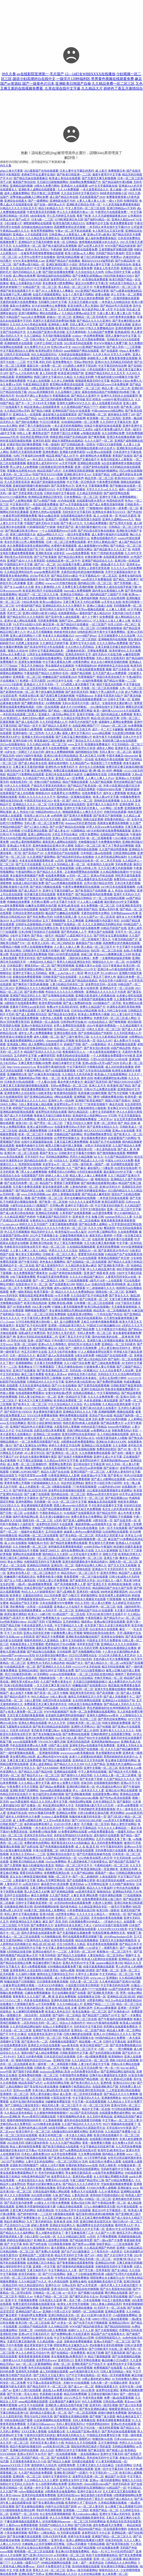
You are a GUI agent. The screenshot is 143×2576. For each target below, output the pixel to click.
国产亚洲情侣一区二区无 (62, 1452)
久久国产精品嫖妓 (82, 1872)
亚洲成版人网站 (17, 1044)
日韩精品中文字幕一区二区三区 (53, 1659)
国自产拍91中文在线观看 (93, 1737)
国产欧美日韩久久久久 (85, 2082)
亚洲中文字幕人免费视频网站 (118, 496)
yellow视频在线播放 (30, 2491)
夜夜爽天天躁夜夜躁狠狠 (37, 1138)
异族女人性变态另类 (106, 268)
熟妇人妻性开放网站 (123, 1824)
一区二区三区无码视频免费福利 (53, 399)
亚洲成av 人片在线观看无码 (30, 234)
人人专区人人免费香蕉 (14, 1377)
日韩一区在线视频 (47, 706)
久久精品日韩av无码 (17, 410)
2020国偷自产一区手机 (107, 1003)
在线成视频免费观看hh (30, 1392)
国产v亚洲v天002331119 (37, 2555)
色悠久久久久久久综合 (63, 1250)
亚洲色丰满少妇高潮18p (80, 1381)
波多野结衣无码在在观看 (51, 1111)
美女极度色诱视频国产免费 (27, 875)
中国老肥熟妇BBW (97, 2423)
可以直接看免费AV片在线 (51, 849)
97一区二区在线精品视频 (109, 898)
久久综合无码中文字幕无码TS (80, 193)
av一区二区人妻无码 (91, 2506)
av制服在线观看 (90, 433)
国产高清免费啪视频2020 (125, 2045)
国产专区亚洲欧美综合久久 (50, 1329)
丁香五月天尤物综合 (31, 665)
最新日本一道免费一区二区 (44, 365)
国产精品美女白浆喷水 (62, 1014)
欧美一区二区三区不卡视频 (35, 1134)
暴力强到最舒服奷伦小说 (91, 526)
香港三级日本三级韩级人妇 (17, 1557)
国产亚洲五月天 (97, 1584)
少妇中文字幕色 (20, 935)
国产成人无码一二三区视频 (123, 346)
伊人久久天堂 (56, 1722)
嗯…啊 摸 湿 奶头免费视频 (59, 1996)
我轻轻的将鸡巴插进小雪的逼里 (91, 2446)
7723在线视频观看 (76, 1280)
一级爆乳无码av (125, 1831)
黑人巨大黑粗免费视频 (90, 339)
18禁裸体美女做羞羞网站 (60, 2491)
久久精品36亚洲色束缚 (116, 1404)
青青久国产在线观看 (101, 931)
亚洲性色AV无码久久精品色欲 (46, 1662)
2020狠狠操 (17, 1737)
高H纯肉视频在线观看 (86, 2566)
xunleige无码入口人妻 (61, 669)
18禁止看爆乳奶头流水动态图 (93, 879)
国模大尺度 (110, 1554)
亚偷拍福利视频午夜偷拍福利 (31, 485)
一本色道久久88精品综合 (114, 301)
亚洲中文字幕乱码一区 (79, 1205)
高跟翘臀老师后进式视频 (69, 227)
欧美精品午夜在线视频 (109, 759)
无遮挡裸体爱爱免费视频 (79, 658)
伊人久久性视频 (59, 2517)
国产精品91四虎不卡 (17, 1696)
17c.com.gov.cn (9, 1224)
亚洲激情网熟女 (111, 2097)
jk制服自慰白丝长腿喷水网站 (70, 2131)
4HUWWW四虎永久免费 (26, 2169)
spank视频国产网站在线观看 (82, 350)
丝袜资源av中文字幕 (93, 1475)
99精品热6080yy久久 (48, 811)
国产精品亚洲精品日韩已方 (57, 879)
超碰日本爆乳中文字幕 (66, 1063)
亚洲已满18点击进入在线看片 (98, 1407)
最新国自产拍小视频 (88, 943)
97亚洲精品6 (54, 1621)
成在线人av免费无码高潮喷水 (60, 2390)
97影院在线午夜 (61, 2097)
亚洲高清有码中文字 (78, 654)
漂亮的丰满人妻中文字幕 (94, 264)
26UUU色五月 (72, 2397)
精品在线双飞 (8, 1475)
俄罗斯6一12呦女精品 (41, 2532)
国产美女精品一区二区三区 (77, 1535)
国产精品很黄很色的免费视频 (93, 894)
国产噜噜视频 (117, 1021)
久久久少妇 (95, 1228)
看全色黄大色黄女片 (70, 1081)
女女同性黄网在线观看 (86, 1700)
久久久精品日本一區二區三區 (90, 2060)
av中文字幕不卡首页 (63, 901)
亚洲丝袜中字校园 (51, 2307)
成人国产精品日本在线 (64, 197)
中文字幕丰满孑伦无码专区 (74, 1587)
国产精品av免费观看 (52, 1786)
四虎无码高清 (121, 2483)
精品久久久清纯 (14, 238)
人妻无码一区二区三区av (15, 474)
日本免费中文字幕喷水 (24, 1497)
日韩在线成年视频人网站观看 (51, 2191)
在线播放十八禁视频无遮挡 (17, 2004)
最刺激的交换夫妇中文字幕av (18, 2150)
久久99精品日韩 (58, 2326)
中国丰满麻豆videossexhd (121, 755)
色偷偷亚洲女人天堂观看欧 (27, 1644)
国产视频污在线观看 (91, 2292)
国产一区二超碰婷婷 (85, 1876)
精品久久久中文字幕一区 (89, 2229)
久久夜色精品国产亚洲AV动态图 (119, 1981)
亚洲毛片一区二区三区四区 (72, 1917)
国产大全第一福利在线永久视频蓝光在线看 (79, 1599)
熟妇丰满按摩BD (14, 2221)
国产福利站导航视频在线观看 (28, 2157)
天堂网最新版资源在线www (33, 1599)
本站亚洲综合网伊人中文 (58, 1805)
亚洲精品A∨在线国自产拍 (118, 1700)
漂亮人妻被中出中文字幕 (121, 335)
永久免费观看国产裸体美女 (30, 1273)
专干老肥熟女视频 (11, 1891)
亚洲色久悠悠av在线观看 (45, 511)
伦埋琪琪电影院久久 (108, 2337)
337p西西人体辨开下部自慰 (79, 365)
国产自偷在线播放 (41, 1359)
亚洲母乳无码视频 (27, 2371)
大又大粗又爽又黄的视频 (99, 1243)
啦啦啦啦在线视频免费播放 (24, 1610)
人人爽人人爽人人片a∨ (99, 778)
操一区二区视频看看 (99, 838)
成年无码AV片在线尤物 (107, 654)
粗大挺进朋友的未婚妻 (110, 1880)
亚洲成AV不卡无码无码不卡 (110, 1569)
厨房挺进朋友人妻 (11, 2236)
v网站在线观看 (63, 1096)
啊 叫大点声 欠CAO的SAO (101, 973)
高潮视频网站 (24, 376)
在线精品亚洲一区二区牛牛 (63, 560)
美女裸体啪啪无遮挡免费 (36, 1505)
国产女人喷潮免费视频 (52, 2319)
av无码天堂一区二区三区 (58, 1610)
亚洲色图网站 (24, 1501)
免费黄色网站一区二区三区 (78, 628)
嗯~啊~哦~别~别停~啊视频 (105, 770)
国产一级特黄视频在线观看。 (19, 1752)
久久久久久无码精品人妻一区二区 (64, 864)
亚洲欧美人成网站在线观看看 (37, 189)
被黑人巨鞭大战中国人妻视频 (64, 1145)
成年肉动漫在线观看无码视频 (82, 2120)
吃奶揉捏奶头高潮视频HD (88, 2487)
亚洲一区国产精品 (38, 1340)
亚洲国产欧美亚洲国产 (89, 1100)
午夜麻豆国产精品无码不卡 (54, 1216)
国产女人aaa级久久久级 (19, 586)
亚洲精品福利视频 (21, 185)
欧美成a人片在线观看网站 (111, 1074)
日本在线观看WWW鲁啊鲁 (56, 1602)
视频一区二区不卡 (59, 1876)
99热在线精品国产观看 (18, 2420)
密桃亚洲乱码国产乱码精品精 (68, 436)
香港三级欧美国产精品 (83, 909)
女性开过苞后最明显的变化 (125, 2157)
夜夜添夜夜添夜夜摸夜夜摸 (118, 1220)
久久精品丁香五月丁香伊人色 (97, 976)
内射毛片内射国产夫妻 (83, 721)
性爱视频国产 (86, 676)
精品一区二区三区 (53, 1246)
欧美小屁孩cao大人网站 (80, 253)
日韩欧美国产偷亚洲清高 (126, 1385)
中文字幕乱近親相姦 (30, 1460)
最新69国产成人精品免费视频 (39, 2052)
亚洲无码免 (96, 2131)
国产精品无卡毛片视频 (123, 1771)
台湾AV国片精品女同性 (98, 883)
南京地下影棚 (95, 2352)
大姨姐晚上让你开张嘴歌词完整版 (43, 2543)
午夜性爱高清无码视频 (41, 212)
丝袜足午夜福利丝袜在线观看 (102, 425)
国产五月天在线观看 (28, 864)
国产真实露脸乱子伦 (67, 2379)
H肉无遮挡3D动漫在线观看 (77, 1850)
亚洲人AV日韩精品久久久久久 (112, 2034)
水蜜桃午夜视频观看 (64, 545)
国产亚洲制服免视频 (78, 1794)
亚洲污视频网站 (28, 313)
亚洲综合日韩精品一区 (74, 594)
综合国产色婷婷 (57, 2259)
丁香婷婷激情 (130, 789)
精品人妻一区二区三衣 (116, 388)
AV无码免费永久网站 (125, 2379)
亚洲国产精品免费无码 (27, 1857)
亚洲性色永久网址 (66, 2409)
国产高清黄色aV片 (62, 485)
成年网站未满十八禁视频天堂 (49, 1449)
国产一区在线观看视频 (62, 2453)
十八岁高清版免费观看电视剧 (121, 204)
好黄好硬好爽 (93, 556)
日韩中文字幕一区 (119, 699)
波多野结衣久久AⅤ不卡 (65, 279)
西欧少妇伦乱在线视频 (124, 2060)
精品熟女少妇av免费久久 (126, 380)
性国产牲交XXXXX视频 (47, 474)
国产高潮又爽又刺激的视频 (57, 695)
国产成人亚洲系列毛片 (49, 1265)
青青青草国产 (65, 894)
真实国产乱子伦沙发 (82, 2427)
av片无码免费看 (45, 2004)
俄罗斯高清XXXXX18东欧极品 (70, 1842)
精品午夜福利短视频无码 (25, 2446)
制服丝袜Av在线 (102, 2438)
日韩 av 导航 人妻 (21, 1329)
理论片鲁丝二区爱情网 (45, 193)
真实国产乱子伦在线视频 (105, 1141)
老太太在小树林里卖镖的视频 (109, 661)
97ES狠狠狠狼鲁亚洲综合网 (17, 2510)
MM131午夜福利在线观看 (102, 2022)
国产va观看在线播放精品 (126, 290)
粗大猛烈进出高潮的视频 (48, 1794)
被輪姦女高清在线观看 (102, 1501)
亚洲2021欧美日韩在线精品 (61, 755)
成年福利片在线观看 (106, 1835)
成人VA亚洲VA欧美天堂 (96, 2315)
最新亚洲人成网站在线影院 (59, 841)
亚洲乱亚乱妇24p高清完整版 (45, 808)
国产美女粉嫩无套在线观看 (24, 2536)
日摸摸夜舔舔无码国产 (41, 868)
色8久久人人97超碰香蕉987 (38, 1591)
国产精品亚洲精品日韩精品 (75, 898)
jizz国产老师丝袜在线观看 (65, 1273)
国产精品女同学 (106, 1512)
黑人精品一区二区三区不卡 (75, 287)
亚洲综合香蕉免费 (81, 268)
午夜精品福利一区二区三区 (111, 1865)
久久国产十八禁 (105, 2232)
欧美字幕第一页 (44, 1291)
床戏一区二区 (61, 2364)
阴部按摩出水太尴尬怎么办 (107, 2277)
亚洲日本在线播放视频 (121, 436)
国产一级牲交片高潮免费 (81, 1348)
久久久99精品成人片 (69, 2004)
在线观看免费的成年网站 (115, 2112)
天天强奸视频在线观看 (56, 335)
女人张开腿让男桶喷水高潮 (110, 2176)
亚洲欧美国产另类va (31, 2573)
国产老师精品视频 (62, 1891)
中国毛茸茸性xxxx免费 (32, 1475)
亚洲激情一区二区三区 (14, 2094)
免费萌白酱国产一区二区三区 (81, 388)
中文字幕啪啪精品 (108, 1392)
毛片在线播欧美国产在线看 (69, 1992)
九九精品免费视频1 (96, 523)
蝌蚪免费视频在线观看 (73, 1415)
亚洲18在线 (47, 1914)
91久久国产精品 (95, 1764)
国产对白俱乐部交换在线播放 (96, 530)
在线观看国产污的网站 (122, 1138)
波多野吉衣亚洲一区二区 (88, 2476)
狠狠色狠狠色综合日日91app (34, 2060)
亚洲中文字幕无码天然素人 (81, 808)
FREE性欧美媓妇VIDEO (118, 275)
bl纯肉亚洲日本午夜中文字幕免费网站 (101, 631)
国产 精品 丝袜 (127, 1123)
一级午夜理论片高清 (82, 748)
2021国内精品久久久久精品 (125, 1190)
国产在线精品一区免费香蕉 (68, 2352)
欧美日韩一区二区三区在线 (33, 2322)
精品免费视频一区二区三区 (54, 1539)
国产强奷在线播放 (27, 421)
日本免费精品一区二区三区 (81, 496)
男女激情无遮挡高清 (78, 2172)
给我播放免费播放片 (97, 744)
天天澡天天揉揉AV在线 (83, 301)
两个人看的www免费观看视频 (19, 2525)
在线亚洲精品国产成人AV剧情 (80, 1730)
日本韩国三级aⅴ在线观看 (96, 853)
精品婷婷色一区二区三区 (100, 1606)
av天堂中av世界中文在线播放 (36, 257)
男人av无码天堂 (51, 1239)
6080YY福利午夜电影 (29, 755)
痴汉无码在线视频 (113, 1666)
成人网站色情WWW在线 (52, 1756)
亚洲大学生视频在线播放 (110, 1689)
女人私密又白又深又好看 (108, 230)
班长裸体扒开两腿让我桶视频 (120, 2566)
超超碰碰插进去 (34, 448)
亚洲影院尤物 (61, 2060)
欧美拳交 (15, 1595)
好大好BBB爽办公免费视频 (49, 305)
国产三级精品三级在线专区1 (22, 2105)
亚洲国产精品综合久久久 (97, 560)
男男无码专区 (26, 958)
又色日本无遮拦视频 (127, 883)
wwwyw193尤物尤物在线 (60, 583)
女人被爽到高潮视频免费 (28, 2011)
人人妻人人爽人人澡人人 (22, 609)
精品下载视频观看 (99, 2356)
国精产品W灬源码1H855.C (75, 620)
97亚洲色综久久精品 (37, 1940)
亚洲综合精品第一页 (55, 2079)
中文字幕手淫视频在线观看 (59, 568)
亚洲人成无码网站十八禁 (25, 635)
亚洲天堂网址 (108, 1572)
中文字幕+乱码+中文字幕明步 (49, 2427)
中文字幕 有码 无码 (39, 361)
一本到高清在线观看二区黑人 (18, 714)
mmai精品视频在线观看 (33, 2401)
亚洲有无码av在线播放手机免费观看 (92, 1745)
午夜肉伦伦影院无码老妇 (39, 2435)
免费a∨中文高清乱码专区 (62, 1006)
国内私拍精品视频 (68, 257)
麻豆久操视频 (39, 1895)
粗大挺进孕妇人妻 (93, 309)
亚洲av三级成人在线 (99, 605)
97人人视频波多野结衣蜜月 (95, 1351)
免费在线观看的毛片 (103, 538)
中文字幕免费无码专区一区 (51, 268)
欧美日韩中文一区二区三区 (33, 2131)
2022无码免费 (52, 1595)
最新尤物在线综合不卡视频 (21, 1550)
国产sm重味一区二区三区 (41, 508)
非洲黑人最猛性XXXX (41, 489)
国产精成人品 (114, 2450)
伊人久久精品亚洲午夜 (101, 1269)
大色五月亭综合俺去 (65, 834)
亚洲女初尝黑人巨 (18, 1572)
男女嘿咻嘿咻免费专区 (98, 1134)
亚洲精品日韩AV (119, 2322)
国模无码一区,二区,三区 (37, 1520)
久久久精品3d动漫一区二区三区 (47, 744)
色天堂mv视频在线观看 (89, 609)
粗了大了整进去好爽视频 (118, 845)
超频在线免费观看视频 (27, 976)
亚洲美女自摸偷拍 (112, 1636)
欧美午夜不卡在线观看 (107, 736)
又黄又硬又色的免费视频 (31, 598)
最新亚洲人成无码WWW (42, 463)
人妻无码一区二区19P (81, 1951)
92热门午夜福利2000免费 (29, 455)
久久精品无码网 (84, 376)
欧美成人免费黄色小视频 (93, 1014)
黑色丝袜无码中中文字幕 (102, 2457)
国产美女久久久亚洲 (52, 2558)
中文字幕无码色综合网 (112, 365)
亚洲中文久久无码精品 (32, 1258)
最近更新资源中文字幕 (38, 2345)
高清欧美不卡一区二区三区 (87, 1497)
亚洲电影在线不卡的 (62, 200)
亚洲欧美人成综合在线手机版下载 (116, 586)
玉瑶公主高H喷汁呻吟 (113, 1377)
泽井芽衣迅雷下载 (88, 1644)
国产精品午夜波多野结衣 (66, 1089)
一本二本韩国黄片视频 (62, 2064)
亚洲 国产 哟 (8, 1336)
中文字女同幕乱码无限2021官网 (74, 2337)
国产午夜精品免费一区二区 (109, 2202)
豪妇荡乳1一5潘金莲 (100, 1168)
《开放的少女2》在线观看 (118, 1921)
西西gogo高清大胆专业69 (102, 1494)
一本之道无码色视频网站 (67, 425)
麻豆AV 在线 (56, 1348)
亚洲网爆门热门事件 (86, 1096)
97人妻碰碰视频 (52, 2120)
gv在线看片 (31, 1512)
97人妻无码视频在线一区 (111, 2461)
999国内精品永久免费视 (110, 2037)
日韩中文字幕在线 (114, 2041)
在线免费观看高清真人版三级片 (102, 1899)
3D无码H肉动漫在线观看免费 (72, 1902)
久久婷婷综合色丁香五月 (87, 2498)
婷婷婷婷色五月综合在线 (113, 665)
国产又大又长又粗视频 (122, 1565)
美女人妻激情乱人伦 (48, 586)
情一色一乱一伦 (109, 2067)
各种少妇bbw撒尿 (33, 718)
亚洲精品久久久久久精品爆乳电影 (37, 988)
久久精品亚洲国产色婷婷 (19, 1216)
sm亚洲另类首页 (85, 1891)
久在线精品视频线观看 (81, 1246)
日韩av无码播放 (76, 2543)
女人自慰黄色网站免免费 (51, 2483)
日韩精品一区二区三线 (47, 2292)
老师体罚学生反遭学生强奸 (38, 174)
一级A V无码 (114, 200)
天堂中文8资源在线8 (92, 1209)
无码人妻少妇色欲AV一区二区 (37, 1396)
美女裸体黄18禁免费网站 (58, 283)
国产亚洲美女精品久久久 (102, 1126)
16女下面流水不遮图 (13, 489)
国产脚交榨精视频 (62, 965)
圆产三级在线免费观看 (105, 1362)
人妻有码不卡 (12, 1884)
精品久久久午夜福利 (99, 1887)
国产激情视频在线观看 (111, 1153)
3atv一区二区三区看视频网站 (34, 2364)
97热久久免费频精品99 (99, 328)
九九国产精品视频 (100, 781)
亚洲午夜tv (58, 2540)
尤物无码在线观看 (115, 811)
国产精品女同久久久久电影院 (25, 616)
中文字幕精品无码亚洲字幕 (97, 2146)
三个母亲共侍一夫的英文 (106, 2251)
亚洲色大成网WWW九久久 (73, 403)
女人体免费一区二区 (115, 2573)
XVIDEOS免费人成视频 (101, 2187)
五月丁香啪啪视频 (53, 920)
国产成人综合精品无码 (92, 1359)
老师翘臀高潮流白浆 (57, 1872)
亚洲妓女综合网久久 (62, 2225)
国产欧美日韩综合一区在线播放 (42, 1149)
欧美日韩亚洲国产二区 (94, 2045)
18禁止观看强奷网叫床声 (46, 388)
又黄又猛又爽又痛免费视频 (71, 1141)
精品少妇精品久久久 (51, 208)
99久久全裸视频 (92, 2401)
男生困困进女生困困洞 (59, 665)
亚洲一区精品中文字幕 (72, 1396)
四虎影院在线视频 (29, 1164)
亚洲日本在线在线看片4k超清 (63, 774)
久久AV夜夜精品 (108, 2191)
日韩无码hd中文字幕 (17, 770)
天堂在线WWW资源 (118, 2127)
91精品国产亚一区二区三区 (40, 287)
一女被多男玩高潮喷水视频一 (18, 1985)
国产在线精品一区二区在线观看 (87, 1261)
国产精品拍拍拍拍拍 (117, 2326)
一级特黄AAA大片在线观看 (17, 2360)
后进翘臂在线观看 (122, 1164)
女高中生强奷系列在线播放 (27, 2101)
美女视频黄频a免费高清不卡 (68, 2356)
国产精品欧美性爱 (81, 2240)
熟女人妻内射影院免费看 (25, 2146)
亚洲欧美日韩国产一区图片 (71, 2472)
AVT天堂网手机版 (95, 2157)
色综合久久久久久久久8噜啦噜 (65, 991)
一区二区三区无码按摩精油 (88, 2521)
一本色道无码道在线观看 (112, 1198)
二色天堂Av (105, 1119)
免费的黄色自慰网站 (37, 1842)
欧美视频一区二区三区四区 (104, 418)
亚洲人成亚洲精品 (41, 1764)
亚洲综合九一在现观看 (27, 414)
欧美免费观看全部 (121, 223)
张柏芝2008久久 (50, 1550)
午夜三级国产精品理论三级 (87, 2180)
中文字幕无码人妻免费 (35, 1318)
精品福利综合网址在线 (36, 838)
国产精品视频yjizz (116, 1497)
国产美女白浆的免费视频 (88, 298)
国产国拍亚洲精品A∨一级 (77, 1179)
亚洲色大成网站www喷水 (103, 1715)
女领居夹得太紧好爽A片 (117, 703)
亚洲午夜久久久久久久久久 (117, 1730)
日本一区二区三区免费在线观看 (66, 541)
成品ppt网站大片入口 (50, 534)
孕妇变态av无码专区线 (18, 556)
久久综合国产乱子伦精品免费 (89, 1295)
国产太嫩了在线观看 (37, 1494)
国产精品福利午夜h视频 (117, 182)
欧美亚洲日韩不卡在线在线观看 (43, 590)
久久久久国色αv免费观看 (112, 643)
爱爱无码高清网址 (31, 1872)
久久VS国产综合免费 (77, 1362)
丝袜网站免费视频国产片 (85, 182)
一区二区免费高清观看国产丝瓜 (39, 1441)
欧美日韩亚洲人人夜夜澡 (116, 459)
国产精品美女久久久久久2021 (28, 1100)
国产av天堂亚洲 (87, 2285)
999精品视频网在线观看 (56, 2562)
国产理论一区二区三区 (48, 1123)
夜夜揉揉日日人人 (73, 1051)
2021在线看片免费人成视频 (74, 564)
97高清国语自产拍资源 (59, 448)
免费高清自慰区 (106, 1449)
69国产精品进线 (121, 1048)
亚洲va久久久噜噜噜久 (52, 1344)
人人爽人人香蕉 (116, 609)
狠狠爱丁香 (134, 1932)
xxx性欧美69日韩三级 (56, 2446)
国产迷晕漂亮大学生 (82, 1580)
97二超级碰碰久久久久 (100, 1288)
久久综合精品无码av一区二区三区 (34, 939)
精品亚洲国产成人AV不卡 (62, 455)
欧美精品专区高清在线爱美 (124, 2521)
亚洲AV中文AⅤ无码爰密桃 (122, 2229)
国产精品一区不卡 (29, 725)
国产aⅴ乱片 (23, 219)
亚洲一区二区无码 (56, 969)
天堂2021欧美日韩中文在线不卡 (106, 1614)
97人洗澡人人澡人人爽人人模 (112, 620)
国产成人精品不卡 (29, 890)
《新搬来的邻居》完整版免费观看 (86, 650)
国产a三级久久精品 (36, 826)
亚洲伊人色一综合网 (61, 1100)
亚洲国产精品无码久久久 (25, 995)
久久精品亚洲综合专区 (92, 1906)
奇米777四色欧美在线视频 (107, 553)
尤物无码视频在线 (19, 1689)
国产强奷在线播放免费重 (58, 272)
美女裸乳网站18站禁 (22, 1756)
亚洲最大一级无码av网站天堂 (56, 714)
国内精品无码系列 (11, 2139)
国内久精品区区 (78, 1111)
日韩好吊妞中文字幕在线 (59, 493)
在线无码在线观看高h (88, 1318)
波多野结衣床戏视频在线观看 (66, 1490)
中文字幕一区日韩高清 (81, 481)
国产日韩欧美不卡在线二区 (106, 2349)
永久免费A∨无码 (10, 384)
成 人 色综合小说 (23, 811)
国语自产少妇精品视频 (125, 1194)
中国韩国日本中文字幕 (18, 564)
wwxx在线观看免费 (25, 1741)
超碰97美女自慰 (109, 406)
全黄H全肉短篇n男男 (58, 1392)
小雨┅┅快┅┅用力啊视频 (115, 2049)
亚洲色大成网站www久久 (118, 519)
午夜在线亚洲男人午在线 (37, 1625)
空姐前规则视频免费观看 (116, 2184)
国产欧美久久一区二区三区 (30, 1404)
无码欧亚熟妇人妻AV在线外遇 (79, 988)
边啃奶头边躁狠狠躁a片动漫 (33, 924)
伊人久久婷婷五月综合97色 (33, 2352)
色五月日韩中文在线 (34, 1351)
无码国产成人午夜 (79, 2319)
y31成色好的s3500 (109, 1486)
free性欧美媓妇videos (13, 1621)
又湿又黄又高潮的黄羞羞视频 (25, 1715)
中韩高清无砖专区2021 (38, 800)
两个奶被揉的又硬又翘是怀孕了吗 (26, 999)
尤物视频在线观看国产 (63, 2041)
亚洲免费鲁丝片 (62, 361)
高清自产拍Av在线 (100, 1415)
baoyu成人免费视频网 (77, 590)
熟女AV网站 (15, 1561)
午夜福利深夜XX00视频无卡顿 (114, 376)
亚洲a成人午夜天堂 (19, 845)
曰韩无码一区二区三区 (47, 2037)
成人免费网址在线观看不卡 (45, 1044)
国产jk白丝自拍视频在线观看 (75, 2468)
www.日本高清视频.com (35, 1194)
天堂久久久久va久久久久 (102, 489)
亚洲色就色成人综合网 (32, 2127)
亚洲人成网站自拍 (39, 834)
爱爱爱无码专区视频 (91, 1254)
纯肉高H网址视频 (80, 1801)
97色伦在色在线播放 (126, 1887)
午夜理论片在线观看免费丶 (112, 212)
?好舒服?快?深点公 (124, 2259)
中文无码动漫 (122, 1857)
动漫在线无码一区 (21, 781)
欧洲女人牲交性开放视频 (73, 2304)
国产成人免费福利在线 (77, 1003)
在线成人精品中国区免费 (28, 883)
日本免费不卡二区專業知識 (65, 1130)
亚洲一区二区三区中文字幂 (124, 1209)
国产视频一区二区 (107, 1970)
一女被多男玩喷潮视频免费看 (18, 515)
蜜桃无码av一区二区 (37, 965)
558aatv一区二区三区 (114, 725)
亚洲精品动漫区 (28, 1670)
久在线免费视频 (128, 1231)
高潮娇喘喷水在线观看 (18, 343)
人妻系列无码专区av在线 (121, 1276)
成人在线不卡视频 (21, 1692)
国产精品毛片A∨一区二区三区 (40, 1775)
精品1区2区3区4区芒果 (105, 718)
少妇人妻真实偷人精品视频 (35, 1104)
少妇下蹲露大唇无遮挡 (59, 1190)
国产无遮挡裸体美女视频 (115, 324)
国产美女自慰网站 (83, 1839)
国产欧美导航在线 (117, 2543)
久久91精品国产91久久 (32, 2281)
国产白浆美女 (8, 1258)
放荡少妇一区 (24, 1123)
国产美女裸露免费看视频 (74, 1479)
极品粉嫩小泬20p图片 (115, 2360)
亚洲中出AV (52, 2285)
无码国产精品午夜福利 (110, 253)
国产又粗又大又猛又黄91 (49, 2375)
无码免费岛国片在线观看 (110, 1850)
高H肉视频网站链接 (46, 1906)
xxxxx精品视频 (101, 733)
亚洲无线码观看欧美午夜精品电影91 (85, 1561)
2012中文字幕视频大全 (44, 1235)
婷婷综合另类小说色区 (82, 1374)
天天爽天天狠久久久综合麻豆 (95, 2465)
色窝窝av (116, 257)
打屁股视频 (114, 1599)
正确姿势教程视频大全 (74, 1235)
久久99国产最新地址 (122, 1884)
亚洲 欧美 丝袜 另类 (65, 2221)
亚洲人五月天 (97, 1085)
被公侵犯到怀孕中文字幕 (15, 2266)
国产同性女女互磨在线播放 (111, 935)
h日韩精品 (51, 1779)
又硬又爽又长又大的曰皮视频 (81, 601)
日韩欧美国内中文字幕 (74, 2052)
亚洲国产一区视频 (56, 519)
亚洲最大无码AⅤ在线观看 (38, 736)
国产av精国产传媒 (44, 500)
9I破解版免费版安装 (57, 2101)
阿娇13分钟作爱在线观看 (64, 954)
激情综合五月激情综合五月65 (55, 1974)
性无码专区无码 (48, 2150)
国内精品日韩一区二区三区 (95, 583)
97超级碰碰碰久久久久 (45, 1482)
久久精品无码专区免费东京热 (39, 928)
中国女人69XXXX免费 (119, 1160)
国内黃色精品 (68, 1906)
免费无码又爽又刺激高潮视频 (22, 298)
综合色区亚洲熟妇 (72, 1482)
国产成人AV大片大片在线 (44, 819)
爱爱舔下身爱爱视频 (67, 1183)
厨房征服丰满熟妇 (15, 1614)
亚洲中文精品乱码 (92, 1389)
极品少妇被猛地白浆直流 (38, 1865)
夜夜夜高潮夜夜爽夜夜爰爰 (113, 2420)
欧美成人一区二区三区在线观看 (20, 1936)
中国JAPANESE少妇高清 (33, 279)
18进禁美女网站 (65, 1914)
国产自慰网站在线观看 (51, 958)
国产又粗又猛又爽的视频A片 (73, 736)
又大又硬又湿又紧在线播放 (120, 2491)
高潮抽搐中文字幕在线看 (55, 1797)
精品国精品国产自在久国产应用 (112, 1587)
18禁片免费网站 (89, 834)
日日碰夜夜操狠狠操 (109, 628)
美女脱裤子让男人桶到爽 (15, 294)
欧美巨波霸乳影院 (113, 1201)
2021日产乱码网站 (12, 2161)
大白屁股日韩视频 (123, 733)
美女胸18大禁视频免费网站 (72, 2551)
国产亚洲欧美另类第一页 (113, 1265)
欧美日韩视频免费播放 (82, 1119)
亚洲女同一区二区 (62, 1565)
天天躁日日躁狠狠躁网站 (52, 182)
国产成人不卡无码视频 (18, 1115)
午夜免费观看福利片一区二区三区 (115, 287)
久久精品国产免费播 (100, 331)
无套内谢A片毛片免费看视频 (111, 1659)
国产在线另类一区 (125, 1520)
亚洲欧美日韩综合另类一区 (83, 204)
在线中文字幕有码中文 (56, 2476)
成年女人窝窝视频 (114, 793)
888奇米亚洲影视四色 (114, 1591)
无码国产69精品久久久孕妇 (56, 2525)
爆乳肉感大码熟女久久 (71, 2435)
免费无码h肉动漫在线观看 (72, 1055)
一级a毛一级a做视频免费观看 (34, 1584)
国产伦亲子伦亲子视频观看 (90, 2322)
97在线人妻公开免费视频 (52, 1580)
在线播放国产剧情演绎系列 (57, 789)
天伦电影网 (64, 1651)
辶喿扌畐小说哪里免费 (65, 1321)
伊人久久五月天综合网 (84, 2067)
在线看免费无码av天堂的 (70, 1126)
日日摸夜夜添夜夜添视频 (52, 1981)
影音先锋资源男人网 (55, 1186)
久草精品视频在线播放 (112, 2502)
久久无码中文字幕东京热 (115, 421)
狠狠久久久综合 (132, 2480)
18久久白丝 (47, 2450)
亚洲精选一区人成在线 (45, 1021)
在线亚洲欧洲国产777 (85, 725)
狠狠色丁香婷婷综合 (128, 1674)
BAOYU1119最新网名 (13, 496)
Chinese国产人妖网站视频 (16, 500)
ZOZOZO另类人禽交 (67, 1824)
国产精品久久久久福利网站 (17, 2232)
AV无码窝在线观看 (68, 2532)
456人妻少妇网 (41, 1306)
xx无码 (59, 860)
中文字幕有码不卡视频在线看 (85, 1066)
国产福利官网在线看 (116, 493)
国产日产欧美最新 (45, 556)
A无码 (58, 1520)
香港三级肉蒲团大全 (22, 534)
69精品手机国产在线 (114, 928)
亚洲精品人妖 (127, 1959)
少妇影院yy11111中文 (83, 969)
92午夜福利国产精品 (28, 605)
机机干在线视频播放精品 (102, 2555)
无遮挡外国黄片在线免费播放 (18, 301)
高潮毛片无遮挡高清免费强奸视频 (54, 320)
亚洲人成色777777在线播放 (90, 1989)
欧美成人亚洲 (35, 1779)
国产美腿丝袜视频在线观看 (35, 1977)
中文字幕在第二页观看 (52, 699)
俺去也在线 (116, 1104)
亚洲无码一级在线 (87, 1591)
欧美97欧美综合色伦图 (27, 568)
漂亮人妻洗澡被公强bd (44, 2094)
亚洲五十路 (111, 1557)
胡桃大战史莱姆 (93, 819)
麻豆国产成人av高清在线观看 (55, 1355)
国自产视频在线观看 (75, 781)
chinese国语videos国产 (97, 2483)
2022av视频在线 (59, 1689)
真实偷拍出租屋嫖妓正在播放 (117, 1647)
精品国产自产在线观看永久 (108, 2334)
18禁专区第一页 (103, 1520)
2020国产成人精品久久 (118, 2498)
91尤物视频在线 (51, 1936)
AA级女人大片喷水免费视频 (51, 2202)
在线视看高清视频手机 (57, 1467)
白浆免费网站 (8, 1389)
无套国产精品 (100, 474)
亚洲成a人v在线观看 (79, 2558)
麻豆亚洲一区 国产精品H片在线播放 (65, 624)
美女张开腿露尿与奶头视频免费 (79, 928)
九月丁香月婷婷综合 (39, 2221)
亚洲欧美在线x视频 (60, 1303)
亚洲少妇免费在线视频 (39, 1737)
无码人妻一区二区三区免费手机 (44, 823)
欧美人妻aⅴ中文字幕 (106, 796)
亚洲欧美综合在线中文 (61, 1854)
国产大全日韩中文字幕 (118, 2255)
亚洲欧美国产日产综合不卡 (89, 2364)
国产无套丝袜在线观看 (35, 2289)
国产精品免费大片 (112, 1422)
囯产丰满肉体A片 (119, 2011)
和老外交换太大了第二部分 (39, 309)
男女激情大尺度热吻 (101, 1542)
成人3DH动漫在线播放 (119, 1066)
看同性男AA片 (124, 2225)
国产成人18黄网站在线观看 (108, 1479)
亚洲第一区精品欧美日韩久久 (66, 1325)
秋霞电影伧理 (115, 500)
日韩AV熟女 (37, 339)
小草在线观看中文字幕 (101, 369)
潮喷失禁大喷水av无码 (25, 1681)
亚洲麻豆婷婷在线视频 (24, 2450)
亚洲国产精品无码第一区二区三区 (89, 2259)
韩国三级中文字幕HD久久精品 (53, 376)
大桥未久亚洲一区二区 (38, 1209)
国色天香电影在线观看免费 (80, 249)
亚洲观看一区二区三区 (27, 676)
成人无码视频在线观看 (54, 2371)
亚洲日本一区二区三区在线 (21, 1153)
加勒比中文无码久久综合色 (17, 2483)
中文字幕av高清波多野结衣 (27, 1989)
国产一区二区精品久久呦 (48, 1280)
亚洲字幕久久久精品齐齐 (102, 804)
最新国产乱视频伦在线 (44, 358)
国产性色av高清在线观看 (115, 1797)
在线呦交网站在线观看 (58, 729)
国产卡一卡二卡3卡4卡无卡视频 (35, 403)
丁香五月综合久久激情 (78, 1123)
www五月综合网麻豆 (13, 1422)
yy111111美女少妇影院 (63, 999)
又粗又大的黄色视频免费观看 (99, 1321)
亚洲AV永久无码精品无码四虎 (114, 361)
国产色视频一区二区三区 (47, 1198)
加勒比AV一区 (88, 1250)
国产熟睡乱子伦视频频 (118, 1516)
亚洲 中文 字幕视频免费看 (92, 485)
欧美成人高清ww (56, 1374)
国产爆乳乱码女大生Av (83, 2296)
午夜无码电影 (47, 1955)
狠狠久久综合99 (18, 650)
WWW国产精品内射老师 (120, 245)
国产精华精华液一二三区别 (34, 2214)
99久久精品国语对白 (44, 354)
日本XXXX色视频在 (51, 1985)
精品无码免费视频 (75, 2394)
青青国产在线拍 (122, 455)
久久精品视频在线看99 (114, 871)
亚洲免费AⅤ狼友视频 (42, 1831)
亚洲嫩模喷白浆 (17, 1074)
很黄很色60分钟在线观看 (22, 909)
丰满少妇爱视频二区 (45, 1850)
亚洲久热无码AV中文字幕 (78, 1962)
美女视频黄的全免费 (108, 1752)
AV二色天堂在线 (110, 860)
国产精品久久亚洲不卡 (85, 395)
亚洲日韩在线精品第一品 (45, 1809)
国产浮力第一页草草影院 (94, 2270)
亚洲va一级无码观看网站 (105, 2480)
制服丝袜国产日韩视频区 (19, 1981)
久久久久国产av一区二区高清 (96, 916)
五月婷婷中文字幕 (25, 1055)
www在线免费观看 (77, 553)
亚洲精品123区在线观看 (96, 1445)
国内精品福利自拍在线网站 (54, 275)
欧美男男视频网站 (42, 230)
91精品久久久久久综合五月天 (18, 208)
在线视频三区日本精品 (41, 2262)
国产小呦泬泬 (70, 1595)
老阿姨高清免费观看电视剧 (65, 1546)
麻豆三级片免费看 (32, 1374)
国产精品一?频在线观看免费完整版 (70, 710)
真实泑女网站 (12, 950)
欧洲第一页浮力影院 (32, 680)
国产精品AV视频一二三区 (120, 680)
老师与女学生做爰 (79, 2536)
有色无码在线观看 (39, 2367)
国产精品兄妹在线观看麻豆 (31, 178)
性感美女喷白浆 (29, 695)
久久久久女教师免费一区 (103, 1396)
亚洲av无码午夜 (109, 909)
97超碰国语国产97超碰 (41, 526)
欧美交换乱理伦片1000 (69, 328)
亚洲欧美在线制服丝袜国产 (83, 1636)
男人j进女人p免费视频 (24, 466)
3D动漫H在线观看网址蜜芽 (21, 2558)
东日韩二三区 (88, 1719)
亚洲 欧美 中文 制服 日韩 (88, 1216)
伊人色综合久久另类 (71, 508)
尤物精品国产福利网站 (68, 1134)
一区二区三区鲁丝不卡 (45, 1572)
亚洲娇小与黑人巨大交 (56, 2311)
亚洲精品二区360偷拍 (46, 1434)
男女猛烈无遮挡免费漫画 (52, 1276)
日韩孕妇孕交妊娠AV (73, 1021)
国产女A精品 (119, 2270)
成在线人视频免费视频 (32, 1130)
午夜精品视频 (96, 2543)
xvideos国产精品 (26, 418)
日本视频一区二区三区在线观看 (94, 1303)
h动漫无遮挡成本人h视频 (111, 1437)
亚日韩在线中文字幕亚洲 (88, 1464)
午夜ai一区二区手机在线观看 (73, 230)
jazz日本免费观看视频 (51, 418)
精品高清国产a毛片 (49, 470)
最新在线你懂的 (58, 763)
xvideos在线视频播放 (63, 1674)
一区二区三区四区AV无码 (71, 2161)
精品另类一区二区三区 (99, 478)
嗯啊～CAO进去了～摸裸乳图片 (98, 1947)
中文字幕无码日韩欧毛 (109, 1205)
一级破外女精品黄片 (31, 1531)
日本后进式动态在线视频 (59, 2056)
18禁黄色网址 (81, 661)
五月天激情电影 (76, 331)
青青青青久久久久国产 (27, 1996)
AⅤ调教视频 (53, 703)
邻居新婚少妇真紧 (51, 2394)
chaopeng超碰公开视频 (60, 1040)
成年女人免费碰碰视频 (59, 751)
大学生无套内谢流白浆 (30, 2007)
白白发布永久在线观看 (104, 1629)
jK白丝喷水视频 (41, 2195)
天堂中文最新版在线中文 (120, 571)
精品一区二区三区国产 (68, 1048)
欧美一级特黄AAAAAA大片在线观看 (117, 710)
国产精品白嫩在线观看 (56, 1760)
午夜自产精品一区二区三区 (51, 2296)
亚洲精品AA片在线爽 (56, 2169)
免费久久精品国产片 (92, 1006)
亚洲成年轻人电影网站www (89, 1115)
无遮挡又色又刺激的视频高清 (117, 1940)
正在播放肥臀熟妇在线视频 (82, 871)
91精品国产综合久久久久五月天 (44, 2139)
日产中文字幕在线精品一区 (83, 2375)
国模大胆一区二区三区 (123, 1561)
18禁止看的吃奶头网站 (96, 2379)
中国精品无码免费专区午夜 (104, 2435)
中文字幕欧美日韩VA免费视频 (29, 1899)
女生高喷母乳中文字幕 (27, 1947)
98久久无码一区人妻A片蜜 (122, 1464)
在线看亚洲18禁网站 (80, 1314)
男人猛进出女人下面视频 (29, 2229)
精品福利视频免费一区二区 (89, 1539)
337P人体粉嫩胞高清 (72, 1707)
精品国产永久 (74, 1662)
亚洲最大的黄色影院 (72, 451)
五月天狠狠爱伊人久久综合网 (117, 635)
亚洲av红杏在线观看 (123, 2423)
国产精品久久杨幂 (58, 2461)
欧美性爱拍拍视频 (50, 1003)
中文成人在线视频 (38, 380)
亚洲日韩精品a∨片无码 (121, 208)
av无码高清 (28, 1636)
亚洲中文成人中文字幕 (107, 1456)
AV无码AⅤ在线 (16, 1340)
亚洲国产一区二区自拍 (24, 2513)
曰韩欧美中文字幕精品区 (81, 1827)
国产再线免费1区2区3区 (25, 1239)
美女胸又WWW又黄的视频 (124, 1108)
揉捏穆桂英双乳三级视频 (45, 1377)
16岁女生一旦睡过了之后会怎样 (24, 751)
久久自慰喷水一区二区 (27, 245)
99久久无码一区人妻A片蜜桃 (93, 1602)
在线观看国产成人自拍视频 (17, 793)
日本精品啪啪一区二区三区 (17, 2251)
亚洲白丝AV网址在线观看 (121, 1790)
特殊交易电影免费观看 (116, 1722)
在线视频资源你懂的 (106, 1782)
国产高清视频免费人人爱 (70, 1584)
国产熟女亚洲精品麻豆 (93, 2409)
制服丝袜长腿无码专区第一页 (87, 1816)
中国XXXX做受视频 (109, 444)
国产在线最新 (109, 350)
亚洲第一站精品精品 (129, 2247)
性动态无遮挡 (127, 515)
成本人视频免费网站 (17, 193)
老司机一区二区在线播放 (83, 1220)
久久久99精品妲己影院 (71, 2236)
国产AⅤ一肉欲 (93, 2255)
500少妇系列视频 (116, 1419)
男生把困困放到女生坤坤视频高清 (108, 1707)
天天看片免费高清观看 (27, 1186)
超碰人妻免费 (39, 2225)
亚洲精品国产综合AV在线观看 (71, 410)
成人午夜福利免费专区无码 (72, 1977)
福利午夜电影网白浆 (25, 1516)
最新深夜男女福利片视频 (51, 1647)
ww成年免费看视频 (12, 905)
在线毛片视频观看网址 (47, 294)
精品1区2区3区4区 (44, 1944)
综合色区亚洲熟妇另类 (34, 436)
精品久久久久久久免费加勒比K (75, 1291)
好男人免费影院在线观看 (69, 1025)
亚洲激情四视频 (49, 1752)
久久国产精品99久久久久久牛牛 (81, 2124)
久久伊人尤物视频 (62, 380)
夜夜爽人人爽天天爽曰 (14, 658)
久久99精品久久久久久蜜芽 (41, 2480)
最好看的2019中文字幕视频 (121, 901)
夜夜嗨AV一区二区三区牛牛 (114, 1951)
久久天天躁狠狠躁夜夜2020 (109, 215)
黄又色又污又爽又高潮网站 (35, 1400)
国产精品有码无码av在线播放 (75, 856)
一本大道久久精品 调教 (77, 2135)
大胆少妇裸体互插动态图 (93, 1812)
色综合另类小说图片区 (113, 980)
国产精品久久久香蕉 (50, 871)
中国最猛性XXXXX (66, 1209)
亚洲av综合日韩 (81, 2202)
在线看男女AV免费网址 (65, 793)
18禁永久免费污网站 (47, 185)
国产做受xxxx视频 (83, 2244)
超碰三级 (86, 954)
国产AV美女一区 (61, 2322)
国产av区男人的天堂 (91, 245)
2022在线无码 (15, 2142)
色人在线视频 (92, 1404)
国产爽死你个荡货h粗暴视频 (30, 984)
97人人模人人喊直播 (90, 901)
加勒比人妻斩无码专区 (32, 669)
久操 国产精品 (61, 2195)
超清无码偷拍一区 (29, 2274)
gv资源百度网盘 (85, 789)
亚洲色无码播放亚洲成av (90, 1190)
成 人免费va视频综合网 (27, 1820)
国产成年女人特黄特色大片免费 (20, 1816)
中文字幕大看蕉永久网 (56, 661)
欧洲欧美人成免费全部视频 (51, 2240)
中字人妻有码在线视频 (92, 1771)
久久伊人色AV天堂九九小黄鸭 (112, 354)
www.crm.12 (97, 1977)
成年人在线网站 (72, 819)
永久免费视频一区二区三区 (98, 905)
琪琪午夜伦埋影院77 (61, 598)
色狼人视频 (7, 1392)
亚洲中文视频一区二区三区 (101, 1767)
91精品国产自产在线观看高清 (123, 1254)
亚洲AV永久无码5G (37, 249)
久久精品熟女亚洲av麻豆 (80, 1265)
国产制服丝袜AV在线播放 (40, 898)
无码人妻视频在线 (83, 2420)
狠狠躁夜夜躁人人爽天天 (48, 759)
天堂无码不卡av (34, 1156)
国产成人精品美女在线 (32, 763)
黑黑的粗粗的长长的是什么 (121, 1756)
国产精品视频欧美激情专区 (88, 2517)
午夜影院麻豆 (93, 1617)
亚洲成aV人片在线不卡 (68, 1606)
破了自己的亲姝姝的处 (95, 257)
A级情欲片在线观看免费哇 (21, 1003)
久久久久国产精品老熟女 (71, 2349)
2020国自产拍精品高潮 (32, 2326)
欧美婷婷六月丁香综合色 (81, 2502)
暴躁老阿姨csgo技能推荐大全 (93, 1524)
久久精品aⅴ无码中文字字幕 (61, 1460)
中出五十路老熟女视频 (116, 2300)
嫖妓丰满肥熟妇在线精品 (67, 440)
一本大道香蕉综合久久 (94, 189)
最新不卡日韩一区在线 (59, 1869)
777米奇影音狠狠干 (96, 1104)
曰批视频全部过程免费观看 (56, 466)
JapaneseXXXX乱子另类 (15, 2465)
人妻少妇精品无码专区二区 (67, 984)
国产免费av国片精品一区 (29, 264)
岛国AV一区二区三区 (88, 845)
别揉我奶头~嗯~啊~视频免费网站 (21, 1467)
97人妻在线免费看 (65, 2528)
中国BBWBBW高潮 (108, 789)
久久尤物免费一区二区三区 (30, 1546)
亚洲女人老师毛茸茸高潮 (93, 568)
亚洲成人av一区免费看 (54, 478)
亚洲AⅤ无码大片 (110, 1186)
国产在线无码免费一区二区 (21, 1183)
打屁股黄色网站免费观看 (19, 1539)
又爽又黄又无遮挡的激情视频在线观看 (24, 1085)
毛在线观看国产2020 (92, 197)
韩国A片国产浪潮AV (118, 1100)
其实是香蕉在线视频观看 (102, 1944)
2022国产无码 (36, 1621)
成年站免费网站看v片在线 (77, 1550)
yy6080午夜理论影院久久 (118, 399)
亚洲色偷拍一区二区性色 (28, 733)
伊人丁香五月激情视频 (68, 1243)
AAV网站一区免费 (111, 808)
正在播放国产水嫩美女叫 (64, 2401)
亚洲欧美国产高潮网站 (24, 1790)
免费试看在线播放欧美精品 (70, 770)
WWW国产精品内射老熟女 (86, 2326)
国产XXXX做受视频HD (90, 1670)
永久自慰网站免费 (113, 433)
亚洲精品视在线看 (88, 463)
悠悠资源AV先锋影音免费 (16, 1036)
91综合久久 (61, 1160)
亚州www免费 (22, 2090)
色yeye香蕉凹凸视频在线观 (39, 2116)
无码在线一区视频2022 (84, 1370)
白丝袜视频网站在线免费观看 (52, 2420)
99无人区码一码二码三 (122, 624)
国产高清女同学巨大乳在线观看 (44, 646)
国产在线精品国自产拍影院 (95, 1033)
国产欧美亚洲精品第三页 (52, 1370)
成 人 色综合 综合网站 (122, 890)
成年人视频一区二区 (46, 1036)
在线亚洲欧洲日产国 (105, 2086)
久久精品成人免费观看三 (39, 1269)
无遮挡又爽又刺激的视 (21, 2341)
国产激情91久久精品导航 (76, 1775)
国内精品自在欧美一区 (38, 1160)
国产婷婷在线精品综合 (75, 950)
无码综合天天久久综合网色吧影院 (119, 1374)
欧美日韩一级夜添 (107, 1910)
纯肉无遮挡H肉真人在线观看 (81, 1422)
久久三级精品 (32, 335)
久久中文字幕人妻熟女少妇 (68, 369)
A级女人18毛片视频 (52, 2165)
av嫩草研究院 (46, 1055)
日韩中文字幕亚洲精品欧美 (46, 650)
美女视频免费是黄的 (94, 1138)
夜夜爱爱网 (71, 1576)
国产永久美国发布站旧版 (115, 2289)
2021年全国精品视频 (82, 1449)
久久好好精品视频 (89, 2573)
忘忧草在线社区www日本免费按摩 (106, 384)
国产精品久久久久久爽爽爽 (121, 2094)
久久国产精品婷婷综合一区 (59, 1857)
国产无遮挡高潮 (115, 2352)
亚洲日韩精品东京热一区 (64, 2315)
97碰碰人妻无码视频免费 (67, 1306)
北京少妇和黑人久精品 (71, 1944)
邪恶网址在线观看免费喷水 (120, 2026)
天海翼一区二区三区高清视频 (99, 688)
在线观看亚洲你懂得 (116, 556)
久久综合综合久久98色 (89, 272)
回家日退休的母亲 (36, 2142)
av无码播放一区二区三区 (69, 2555)
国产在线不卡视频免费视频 (75, 1456)
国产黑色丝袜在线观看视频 (119, 2431)
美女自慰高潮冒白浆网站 (28, 969)
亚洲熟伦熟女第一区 (41, 2409)
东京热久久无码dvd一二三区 (27, 1854)
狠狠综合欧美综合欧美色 (99, 1632)
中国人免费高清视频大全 (78, 2037)
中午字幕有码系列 (111, 1846)
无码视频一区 (42, 1501)
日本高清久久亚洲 (50, 2300)
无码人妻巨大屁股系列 (110, 658)
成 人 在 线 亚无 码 (87, 1846)
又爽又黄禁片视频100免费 (34, 1063)
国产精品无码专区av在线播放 (18, 1677)
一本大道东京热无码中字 (48, 1827)
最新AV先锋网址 (20, 305)
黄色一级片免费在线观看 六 (22, 1010)
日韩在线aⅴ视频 (113, 2401)
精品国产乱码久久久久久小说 (42, 1051)
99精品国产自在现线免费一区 (113, 1355)
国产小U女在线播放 (64, 1385)
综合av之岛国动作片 (72, 2022)
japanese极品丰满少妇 (109, 1962)
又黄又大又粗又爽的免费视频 (91, 2217)
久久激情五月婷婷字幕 (54, 643)
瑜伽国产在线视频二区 (53, 909)
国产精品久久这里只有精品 (125, 1261)
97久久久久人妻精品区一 (113, 1827)
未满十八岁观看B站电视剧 (85, 1756)
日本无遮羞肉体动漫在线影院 (66, 804)
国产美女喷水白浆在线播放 (41, 2086)
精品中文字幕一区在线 (96, 2109)
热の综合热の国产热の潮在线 (46, 1168)
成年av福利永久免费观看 (69, 1288)
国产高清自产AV (33, 853)
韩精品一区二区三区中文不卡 (74, 1865)
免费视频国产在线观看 (108, 2367)
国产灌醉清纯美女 (32, 703)
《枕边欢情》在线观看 (36, 2015)
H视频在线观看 (61, 1486)
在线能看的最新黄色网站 (45, 2049)
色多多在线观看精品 (37, 2000)
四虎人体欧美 (107, 2165)
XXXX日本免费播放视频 (42, 1415)
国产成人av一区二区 (81, 2386)
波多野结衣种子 (89, 1460)
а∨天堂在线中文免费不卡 (85, 1554)
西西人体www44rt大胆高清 (70, 1505)
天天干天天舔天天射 (15, 1029)
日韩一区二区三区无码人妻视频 (38, 429)
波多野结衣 (11, 2397)
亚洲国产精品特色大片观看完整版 (31, 1426)
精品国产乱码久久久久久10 (21, 478)
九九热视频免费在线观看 (94, 1452)
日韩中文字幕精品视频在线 (21, 1749)
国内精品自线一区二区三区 (68, 1494)
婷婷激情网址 (89, 1595)
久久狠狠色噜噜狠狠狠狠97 (51, 2112)
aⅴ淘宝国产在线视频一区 (88, 1749)
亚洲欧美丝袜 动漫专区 (50, 553)
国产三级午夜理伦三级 (74, 1036)
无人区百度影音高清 (17, 481)
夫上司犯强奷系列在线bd (25, 920)
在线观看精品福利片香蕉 (76, 515)
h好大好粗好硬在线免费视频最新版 (108, 830)
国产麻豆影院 (96, 2450)
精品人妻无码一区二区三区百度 (68, 1629)
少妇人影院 (31, 2236)
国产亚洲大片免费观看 (77, 815)
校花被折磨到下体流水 (47, 1962)
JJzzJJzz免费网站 (55, 1861)
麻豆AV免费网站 (41, 770)
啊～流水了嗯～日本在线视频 (81, 2300)
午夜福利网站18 (25, 871)
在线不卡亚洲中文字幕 (59, 549)
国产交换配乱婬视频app (87, 275)
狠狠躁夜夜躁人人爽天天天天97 (82, 811)
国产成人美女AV (59, 830)
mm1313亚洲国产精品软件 (88, 346)
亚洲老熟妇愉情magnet (115, 1460)
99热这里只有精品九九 (123, 283)
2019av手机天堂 (40, 575)
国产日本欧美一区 (124, 669)
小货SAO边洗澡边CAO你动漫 (109, 1059)
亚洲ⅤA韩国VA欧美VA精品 (39, 613)
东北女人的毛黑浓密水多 (118, 1509)
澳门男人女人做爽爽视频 (31, 1171)
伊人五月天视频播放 (40, 631)
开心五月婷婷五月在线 (61, 215)
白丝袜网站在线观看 (115, 1531)
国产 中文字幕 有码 (16, 2244)
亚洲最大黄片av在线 (88, 965)
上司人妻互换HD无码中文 (114, 1348)
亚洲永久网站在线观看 (32, 1722)
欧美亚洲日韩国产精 (71, 373)
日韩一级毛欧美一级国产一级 (90, 1164)
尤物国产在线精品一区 (66, 924)
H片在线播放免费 (108, 2547)
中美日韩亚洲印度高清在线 (87, 2090)
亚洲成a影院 (122, 331)
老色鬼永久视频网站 (52, 1261)
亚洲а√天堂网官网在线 (51, 1880)
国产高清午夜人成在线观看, (62, 616)
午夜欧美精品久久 (51, 1512)
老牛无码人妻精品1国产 (102, 541)
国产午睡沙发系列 (15, 1479)
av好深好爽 (52, 718)
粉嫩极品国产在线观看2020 (59, 676)
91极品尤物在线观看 (69, 2206)
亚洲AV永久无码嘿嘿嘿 (38, 2379)
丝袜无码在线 (113, 2540)
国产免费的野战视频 (109, 1381)
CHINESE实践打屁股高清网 (110, 1925)
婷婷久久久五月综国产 (33, 1224)
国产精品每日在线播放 (41, 1651)
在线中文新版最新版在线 (37, 1141)
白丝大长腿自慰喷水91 (35, 2247)
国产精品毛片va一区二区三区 (122, 1617)
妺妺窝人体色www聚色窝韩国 (82, 1531)
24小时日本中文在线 (59, 680)
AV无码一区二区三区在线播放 (19, 2277)
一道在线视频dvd (88, 2453)
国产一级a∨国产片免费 (108, 2240)
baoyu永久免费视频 (33, 316)
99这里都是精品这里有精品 (72, 1059)
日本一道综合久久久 (22, 1355)
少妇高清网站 (123, 2465)
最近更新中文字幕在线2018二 (34, 2528)
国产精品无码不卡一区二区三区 (47, 2386)
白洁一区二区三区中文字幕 (69, 1501)
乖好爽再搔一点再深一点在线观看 (31, 1606)
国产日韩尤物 (82, 2525)
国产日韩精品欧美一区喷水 (78, 444)
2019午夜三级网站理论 (102, 1231)
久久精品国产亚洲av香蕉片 (83, 2431)
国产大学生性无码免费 (18, 748)
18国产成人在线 (58, 1745)
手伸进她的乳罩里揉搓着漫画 (96, 1809)
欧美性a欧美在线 (68, 905)
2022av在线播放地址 (12, 744)
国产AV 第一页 (127, 1449)
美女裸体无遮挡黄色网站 (120, 1760)
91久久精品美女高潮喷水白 (42, 238)
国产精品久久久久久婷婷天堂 (80, 2184)
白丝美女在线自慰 (125, 1168)
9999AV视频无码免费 (41, 1812)
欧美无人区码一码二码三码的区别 (53, 943)
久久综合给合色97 (21, 268)
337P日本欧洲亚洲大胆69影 (33, 1321)
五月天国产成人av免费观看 (109, 673)
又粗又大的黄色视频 (30, 2056)
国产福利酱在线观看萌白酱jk (99, 1183)
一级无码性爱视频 (107, 2427)
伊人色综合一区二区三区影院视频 (25, 688)
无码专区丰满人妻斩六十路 (47, 2442)
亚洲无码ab (77, 1884)
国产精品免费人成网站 (93, 1224)
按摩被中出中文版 (97, 223)
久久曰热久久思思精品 (79, 646)
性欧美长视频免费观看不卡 (122, 1389)
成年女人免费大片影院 (65, 1782)
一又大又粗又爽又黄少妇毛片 (52, 1685)
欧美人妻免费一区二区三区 (25, 1711)
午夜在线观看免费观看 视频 (93, 669)
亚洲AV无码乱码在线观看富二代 (37, 1336)
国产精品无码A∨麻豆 (64, 575)
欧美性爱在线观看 (62, 1940)
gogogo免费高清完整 (47, 571)
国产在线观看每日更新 (81, 1880)
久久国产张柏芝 (59, 1895)
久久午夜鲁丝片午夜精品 (111, 1329)
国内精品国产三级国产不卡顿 (108, 594)
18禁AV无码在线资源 (98, 1145)
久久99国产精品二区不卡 (25, 2109)
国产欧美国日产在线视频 (90, 890)
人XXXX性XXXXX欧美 (112, 1929)
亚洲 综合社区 (60, 2289)
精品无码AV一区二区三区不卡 (80, 1572)
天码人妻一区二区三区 (84, 1981)
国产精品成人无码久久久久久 (122, 1704)
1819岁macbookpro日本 (118, 1936)
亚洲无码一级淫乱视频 (103, 2405)
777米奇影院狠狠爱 (84, 1486)
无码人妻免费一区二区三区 (94, 1333)
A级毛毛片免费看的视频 (19, 1647)
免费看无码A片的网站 (62, 1171)
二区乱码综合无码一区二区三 (39, 2022)
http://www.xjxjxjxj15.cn (21, 1066)
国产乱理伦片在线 (120, 523)
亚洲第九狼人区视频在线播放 (105, 1340)
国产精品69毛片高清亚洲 (116, 305)
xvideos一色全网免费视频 (88, 335)
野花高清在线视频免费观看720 (87, 699)
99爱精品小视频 (10, 946)
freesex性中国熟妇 (119, 1426)
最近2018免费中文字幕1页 (91, 283)
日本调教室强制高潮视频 (78, 470)
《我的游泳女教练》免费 (82, 958)
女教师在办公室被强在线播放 (48, 1220)
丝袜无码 (86, 1782)
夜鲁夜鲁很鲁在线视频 (123, 358)
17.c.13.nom (7, 1321)
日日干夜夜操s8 (112, 965)
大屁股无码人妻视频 (67, 1426)
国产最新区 (124, 1801)
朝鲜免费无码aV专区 (125, 1430)
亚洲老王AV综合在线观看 (44, 2045)
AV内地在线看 (66, 500)
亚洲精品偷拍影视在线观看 (17, 1111)
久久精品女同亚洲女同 (75, 718)
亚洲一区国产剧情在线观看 (92, 466)
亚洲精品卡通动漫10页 (78, 1149)
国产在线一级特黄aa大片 (49, 204)
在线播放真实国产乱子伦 (28, 549)
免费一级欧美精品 (21, 1291)
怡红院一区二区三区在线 (106, 950)
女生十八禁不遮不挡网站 (78, 294)
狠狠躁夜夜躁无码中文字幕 (92, 380)
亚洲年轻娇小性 (23, 740)
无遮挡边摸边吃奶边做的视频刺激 (82, 571)
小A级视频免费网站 (125, 2315)
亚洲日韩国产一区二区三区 (88, 1471)
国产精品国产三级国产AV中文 (101, 2015)
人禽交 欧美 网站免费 (84, 1895)
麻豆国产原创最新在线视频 (48, 481)
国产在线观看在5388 (62, 1284)
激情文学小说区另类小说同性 (103, 1482)
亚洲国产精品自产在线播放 (63, 260)
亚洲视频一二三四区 (76, 2510)
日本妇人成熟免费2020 (35, 2154)
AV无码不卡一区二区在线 (110, 2307)
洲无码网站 (117, 1812)
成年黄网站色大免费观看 (95, 455)
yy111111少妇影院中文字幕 (53, 2498)
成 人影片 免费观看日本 (110, 170)
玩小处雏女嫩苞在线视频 (15, 1850)
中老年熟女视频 (93, 2397)
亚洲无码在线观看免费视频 (39, 2495)
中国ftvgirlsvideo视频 (85, 1797)
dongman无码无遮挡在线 (80, 823)
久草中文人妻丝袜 (86, 1974)
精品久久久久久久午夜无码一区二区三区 (61, 1228)
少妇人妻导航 (32, 1700)
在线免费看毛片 (92, 793)
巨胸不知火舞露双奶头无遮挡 (108, 2075)
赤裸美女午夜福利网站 (32, 1348)
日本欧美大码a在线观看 (19, 1081)
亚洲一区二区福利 (25, 1344)
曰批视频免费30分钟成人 (85, 1921)
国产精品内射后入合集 (30, 1190)
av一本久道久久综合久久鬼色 (45, 459)
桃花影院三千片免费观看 (106, 763)
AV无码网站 (40, 1674)
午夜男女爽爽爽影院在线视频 (80, 886)
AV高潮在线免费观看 (94, 279)
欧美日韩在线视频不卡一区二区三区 (116, 2135)
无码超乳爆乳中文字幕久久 (118, 2169)
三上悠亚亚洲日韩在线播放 (123, 2090)
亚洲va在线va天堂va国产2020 (100, 1063)
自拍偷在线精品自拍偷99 (37, 227)
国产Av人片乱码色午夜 (23, 373)
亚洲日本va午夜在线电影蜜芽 (115, 969)
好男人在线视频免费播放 (37, 946)
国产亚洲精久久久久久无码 (54, 1666)
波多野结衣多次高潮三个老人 (73, 1925)
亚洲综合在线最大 (15, 200)
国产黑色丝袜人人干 (74, 931)
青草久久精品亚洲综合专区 (74, 961)
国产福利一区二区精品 (66, 2015)
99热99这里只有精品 (94, 1426)
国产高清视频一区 (107, 1692)
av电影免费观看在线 (101, 1831)
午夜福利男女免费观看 (32, 2315)
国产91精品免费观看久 (119, 2180)
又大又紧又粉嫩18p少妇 (57, 2217)
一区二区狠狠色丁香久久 (95, 939)
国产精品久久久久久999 (69, 1764)
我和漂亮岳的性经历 (17, 1179)
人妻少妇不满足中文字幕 (93, 2064)
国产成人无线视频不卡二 (119, 1696)
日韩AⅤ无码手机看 (54, 2536)
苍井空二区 (14, 613)
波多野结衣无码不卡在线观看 (55, 1524)
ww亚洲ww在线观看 (99, 451)
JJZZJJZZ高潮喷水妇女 (82, 1655)
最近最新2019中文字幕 (117, 1171)
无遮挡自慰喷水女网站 (95, 913)
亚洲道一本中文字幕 (37, 2487)
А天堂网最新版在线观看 (80, 1929)
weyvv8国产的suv (86, 635)
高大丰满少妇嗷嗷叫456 (55, 1516)
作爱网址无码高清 (130, 2330)
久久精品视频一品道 (49, 2341)
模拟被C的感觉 (85, 1970)
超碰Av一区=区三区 (59, 316)
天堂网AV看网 (40, 901)
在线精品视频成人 (84, 1392)
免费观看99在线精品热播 (62, 2438)
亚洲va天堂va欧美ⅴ (99, 234)
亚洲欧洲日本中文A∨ (77, 474)
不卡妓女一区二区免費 (21, 2498)
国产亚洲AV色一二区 (34, 2041)
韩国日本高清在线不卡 (110, 676)
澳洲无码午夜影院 (71, 1767)
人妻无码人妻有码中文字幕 (123, 1471)
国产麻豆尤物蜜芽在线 (55, 1010)
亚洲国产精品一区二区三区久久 (112, 2536)
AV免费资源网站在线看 (72, 1831)
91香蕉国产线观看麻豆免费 (95, 999)
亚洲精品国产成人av (28, 2311)
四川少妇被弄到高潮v (18, 1674)
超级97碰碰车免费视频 (112, 2412)
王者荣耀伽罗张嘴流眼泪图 (116, 249)
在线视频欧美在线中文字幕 (105, 2281)
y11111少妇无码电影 (36, 1407)
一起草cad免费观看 (127, 1805)
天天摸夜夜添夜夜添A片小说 (28, 2461)
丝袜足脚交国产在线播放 (39, 1587)
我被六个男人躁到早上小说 (107, 691)
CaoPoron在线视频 (72, 1617)
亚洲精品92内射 (105, 2262)
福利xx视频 (67, 1970)
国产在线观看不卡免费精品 (68, 2457)
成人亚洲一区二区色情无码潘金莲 (81, 2094)
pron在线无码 (134, 1812)
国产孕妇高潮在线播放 (78, 2307)
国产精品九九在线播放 (71, 1955)
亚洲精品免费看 (115, 2311)
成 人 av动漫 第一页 (105, 515)
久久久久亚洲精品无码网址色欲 (102, 924)
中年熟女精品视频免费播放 (72, 2277)
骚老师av (86, 1621)
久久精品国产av (79, 763)
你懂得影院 (131, 200)
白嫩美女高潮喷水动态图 (41, 905)
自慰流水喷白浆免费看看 (49, 1430)
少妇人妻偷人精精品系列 (106, 2304)
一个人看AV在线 (45, 1081)
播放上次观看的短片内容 (25, 283)
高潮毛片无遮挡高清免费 (25, 451)
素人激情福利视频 (86, 598)
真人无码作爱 (48, 373)
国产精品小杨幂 (41, 410)
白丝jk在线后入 (98, 1021)
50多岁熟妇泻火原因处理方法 (86, 2127)
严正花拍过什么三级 (17, 2225)
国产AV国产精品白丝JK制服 (67, 826)
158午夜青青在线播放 (121, 316)
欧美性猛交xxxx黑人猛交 (71, 1231)
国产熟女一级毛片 (42, 935)
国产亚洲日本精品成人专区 (65, 2157)
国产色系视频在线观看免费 (57, 1846)
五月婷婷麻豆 (71, 1621)
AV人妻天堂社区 (34, 1452)
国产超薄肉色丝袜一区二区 (17, 691)
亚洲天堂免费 (18, 2367)
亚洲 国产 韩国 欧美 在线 (99, 1273)
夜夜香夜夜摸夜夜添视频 (34, 2356)
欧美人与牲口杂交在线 (112, 1010)
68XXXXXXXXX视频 (97, 1130)
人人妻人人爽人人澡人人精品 (29, 1250)
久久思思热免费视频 (128, 2146)
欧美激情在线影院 (65, 1093)
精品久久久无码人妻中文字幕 (49, 1801)
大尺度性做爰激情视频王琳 (121, 1318)
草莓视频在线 (61, 395)
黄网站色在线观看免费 (27, 1554)
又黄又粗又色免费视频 (86, 1509)
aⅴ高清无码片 (31, 1884)
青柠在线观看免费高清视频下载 (82, 1936)
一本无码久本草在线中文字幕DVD (108, 227)
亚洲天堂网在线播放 (87, 2360)
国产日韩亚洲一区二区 (93, 1299)
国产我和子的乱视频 (25, 2071)
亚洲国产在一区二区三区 (25, 2079)
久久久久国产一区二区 (99, 440)
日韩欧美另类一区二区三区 (84, 1722)
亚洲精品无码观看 (46, 1213)
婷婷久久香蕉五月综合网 (64, 1445)
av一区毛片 (69, 2292)
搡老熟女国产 (41, 433)
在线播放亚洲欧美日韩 (18, 1906)
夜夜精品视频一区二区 (76, 1239)
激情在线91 (69, 1809)
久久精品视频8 (52, 1437)
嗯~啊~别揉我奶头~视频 (15, 1198)
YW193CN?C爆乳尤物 (52, 1741)
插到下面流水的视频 (109, 684)
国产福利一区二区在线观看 (125, 1359)
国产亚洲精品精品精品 (38, 1096)
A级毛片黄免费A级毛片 (108, 429)
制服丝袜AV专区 (38, 1542)
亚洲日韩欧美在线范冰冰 (95, 2221)
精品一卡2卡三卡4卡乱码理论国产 (113, 2551)
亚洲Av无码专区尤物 (36, 1632)
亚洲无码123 (65, 2360)
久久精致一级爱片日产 (25, 2562)
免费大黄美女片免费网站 (86, 1516)
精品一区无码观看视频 (116, 2375)
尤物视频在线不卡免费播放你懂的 (99, 841)
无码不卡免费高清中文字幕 (53, 2566)
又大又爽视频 (75, 920)
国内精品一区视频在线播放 (74, 796)
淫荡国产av (14, 1149)
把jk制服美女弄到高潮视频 (106, 2345)
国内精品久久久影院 (55, 1554)
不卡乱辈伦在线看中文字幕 (105, 1505)
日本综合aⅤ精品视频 (73, 358)
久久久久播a (53, 733)
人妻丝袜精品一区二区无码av (105, 1955)
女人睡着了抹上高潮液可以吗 (123, 2506)
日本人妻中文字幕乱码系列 (77, 170)
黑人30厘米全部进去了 (49, 2232)
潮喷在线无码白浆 (11, 800)
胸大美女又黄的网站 (28, 1254)
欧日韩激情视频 (40, 2097)
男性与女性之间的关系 (38, 2416)
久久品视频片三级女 (68, 391)
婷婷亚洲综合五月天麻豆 (25, 1921)
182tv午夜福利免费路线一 (102, 1025)
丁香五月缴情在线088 (68, 1366)
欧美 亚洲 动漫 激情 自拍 (77, 1078)
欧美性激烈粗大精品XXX (69, 223)
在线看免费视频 (55, 875)
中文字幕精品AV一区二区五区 (98, 575)
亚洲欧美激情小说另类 (14, 886)
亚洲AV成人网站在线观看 (20, 620)
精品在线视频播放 (86, 1940)
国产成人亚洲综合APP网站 (30, 1445)
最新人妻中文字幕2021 (76, 733)
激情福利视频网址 (106, 470)
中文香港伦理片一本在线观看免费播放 (34, 504)
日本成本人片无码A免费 (39, 2349)
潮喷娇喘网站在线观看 (37, 223)
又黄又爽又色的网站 (22, 2210)
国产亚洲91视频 (34, 991)
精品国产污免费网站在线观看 (25, 774)
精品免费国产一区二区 (32, 1389)
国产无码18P (23, 2019)
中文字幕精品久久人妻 (69, 1625)
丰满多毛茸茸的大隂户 (108, 695)
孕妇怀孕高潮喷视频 (49, 2510)
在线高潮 (97, 1239)
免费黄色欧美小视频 (49, 1576)
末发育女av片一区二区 (56, 1164)
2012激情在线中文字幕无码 (107, 706)
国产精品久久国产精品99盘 (35, 1771)
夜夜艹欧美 (84, 215)
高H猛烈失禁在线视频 (40, 328)
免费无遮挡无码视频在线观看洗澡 (34, 2304)
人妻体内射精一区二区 (84, 1186)
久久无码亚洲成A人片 (53, 721)
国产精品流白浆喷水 (71, 556)
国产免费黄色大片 (41, 1925)
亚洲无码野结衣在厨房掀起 (79, 1434)
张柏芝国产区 (65, 526)
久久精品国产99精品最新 (42, 1707)
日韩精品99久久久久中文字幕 (45, 1381)
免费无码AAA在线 (125, 879)
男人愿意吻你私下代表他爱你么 (88, 1861)
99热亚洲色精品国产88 (35, 2176)
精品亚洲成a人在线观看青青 (42, 406)
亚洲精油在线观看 (65, 1771)
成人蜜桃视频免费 (11, 898)
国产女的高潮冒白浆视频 (105, 2052)
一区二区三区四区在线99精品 (95, 1674)
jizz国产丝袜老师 (119, 1989)
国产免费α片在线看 (47, 2251)
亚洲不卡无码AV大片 (127, 894)
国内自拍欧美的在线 (105, 1336)
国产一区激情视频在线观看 (122, 298)
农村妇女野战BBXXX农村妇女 (73, 1835)
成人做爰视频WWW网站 (93, 545)
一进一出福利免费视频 (88, 680)
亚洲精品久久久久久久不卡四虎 (106, 991)
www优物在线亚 (80, 1569)
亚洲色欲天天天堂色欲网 (88, 1760)
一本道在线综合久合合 (30, 2180)
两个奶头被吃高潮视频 (49, 691)
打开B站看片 (40, 1689)
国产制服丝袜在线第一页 (125, 485)
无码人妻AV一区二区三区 (115, 751)
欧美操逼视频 (65, 868)
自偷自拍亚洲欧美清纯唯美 (108, 1284)
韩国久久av (83, 1284)
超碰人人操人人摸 (56, 1175)
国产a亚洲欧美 (66, 1591)
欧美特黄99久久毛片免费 (125, 650)
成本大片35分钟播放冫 (74, 706)
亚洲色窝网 (126, 804)
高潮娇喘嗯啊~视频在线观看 (116, 1411)
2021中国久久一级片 (109, 1580)
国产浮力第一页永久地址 (22, 2394)
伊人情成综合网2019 (109, 1786)
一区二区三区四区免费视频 (49, 1314)
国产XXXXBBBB (47, 1767)
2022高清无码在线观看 (78, 343)
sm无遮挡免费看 (102, 1213)
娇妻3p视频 (102, 294)
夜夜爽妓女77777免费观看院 (36, 1366)
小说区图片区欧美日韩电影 (82, 1985)
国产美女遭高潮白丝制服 (48, 2502)
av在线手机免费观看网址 (108, 2172)
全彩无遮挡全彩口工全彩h (76, 429)
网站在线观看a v (50, 313)
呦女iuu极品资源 (48, 515)
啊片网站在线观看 (116, 2292)
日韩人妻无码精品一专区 (116, 2371)
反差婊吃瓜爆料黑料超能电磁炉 (65, 1715)
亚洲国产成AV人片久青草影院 (26, 560)
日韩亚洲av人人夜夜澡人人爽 (67, 234)
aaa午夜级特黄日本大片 (84, 2371)
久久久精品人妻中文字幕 (34, 1782)
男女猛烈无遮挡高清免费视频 (28, 954)
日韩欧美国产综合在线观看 (59, 976)
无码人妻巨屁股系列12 (70, 2423)
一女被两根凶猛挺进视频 (115, 958)
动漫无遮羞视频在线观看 (98, 1966)
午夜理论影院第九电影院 (85, 519)
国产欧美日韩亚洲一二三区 (74, 174)
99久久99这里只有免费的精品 (36, 2468)
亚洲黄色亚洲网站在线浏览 (47, 1929)
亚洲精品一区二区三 (17, 1299)
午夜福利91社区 (10, 1138)
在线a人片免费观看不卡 (57, 2026)
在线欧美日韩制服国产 (24, 2165)
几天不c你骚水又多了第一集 (114, 1839)
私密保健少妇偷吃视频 (92, 1093)
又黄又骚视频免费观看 (63, 1224)
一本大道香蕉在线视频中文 (104, 1051)
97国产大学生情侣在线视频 (94, 1070)
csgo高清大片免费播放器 (96, 579)
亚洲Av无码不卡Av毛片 (32, 2453)
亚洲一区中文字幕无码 (109, 2468)
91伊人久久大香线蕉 (17, 785)
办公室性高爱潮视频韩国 (55, 2513)
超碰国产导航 (72, 1044)
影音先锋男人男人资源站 (83, 305)
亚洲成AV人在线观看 (74, 185)
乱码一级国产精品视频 (76, 673)
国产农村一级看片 (123, 1452)
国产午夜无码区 (28, 1261)
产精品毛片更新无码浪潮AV (48, 785)
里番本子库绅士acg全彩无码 (27, 1006)
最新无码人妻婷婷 (100, 1235)
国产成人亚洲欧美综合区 (31, 1014)
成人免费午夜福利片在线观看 (110, 534)
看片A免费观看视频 (33, 1966)
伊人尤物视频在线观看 (122, 1044)
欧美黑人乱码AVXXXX (52, 1119)
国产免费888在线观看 (76, 1734)
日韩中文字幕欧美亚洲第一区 (34, 1902)
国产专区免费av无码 (39, 916)
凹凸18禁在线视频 (130, 470)
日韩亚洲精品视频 (124, 853)
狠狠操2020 (42, 793)
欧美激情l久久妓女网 (100, 864)
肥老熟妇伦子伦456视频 (60, 1644)
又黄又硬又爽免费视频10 (125, 1299)
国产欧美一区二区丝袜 (53, 1201)
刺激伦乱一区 (117, 1914)
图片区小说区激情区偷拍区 (44, 1422)
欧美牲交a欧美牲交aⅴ (111, 2150)
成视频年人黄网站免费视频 (115, 721)
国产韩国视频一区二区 (92, 414)
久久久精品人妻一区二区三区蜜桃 (115, 1775)
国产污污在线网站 (53, 2274)
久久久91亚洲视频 (24, 1509)
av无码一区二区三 (78, 875)
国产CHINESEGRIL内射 (87, 1820)
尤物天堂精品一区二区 (108, 1677)
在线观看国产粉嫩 (59, 1258)
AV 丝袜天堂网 (69, 1779)
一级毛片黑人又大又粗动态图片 (118, 2285)
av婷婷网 (56, 815)
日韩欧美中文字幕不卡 (32, 1629)
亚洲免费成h (50, 451)
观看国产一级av (105, 1872)
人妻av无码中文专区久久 (19, 1767)
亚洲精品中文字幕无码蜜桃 (35, 242)
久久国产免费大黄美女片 (56, 1681)
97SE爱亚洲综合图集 (34, 830)
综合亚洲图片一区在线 (79, 759)
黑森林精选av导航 (29, 1078)
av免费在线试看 (17, 2409)
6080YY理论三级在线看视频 (110, 2319)
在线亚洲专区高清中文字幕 (45, 2034)
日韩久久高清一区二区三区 (103, 1029)
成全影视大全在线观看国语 (59, 414)
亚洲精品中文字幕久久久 (64, 1389)
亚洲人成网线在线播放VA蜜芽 (85, 2540)
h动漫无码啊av (57, 2127)
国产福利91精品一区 (97, 219)
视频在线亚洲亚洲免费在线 (36, 1295)
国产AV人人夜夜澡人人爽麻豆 (54, 290)
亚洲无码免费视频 (107, 1246)
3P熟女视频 (17, 508)
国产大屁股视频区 (106, 2330)
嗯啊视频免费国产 (36, 1310)
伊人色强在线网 (58, 2281)
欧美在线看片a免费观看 (27, 729)
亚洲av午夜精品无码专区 (36, 1025)
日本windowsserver (125, 2438)
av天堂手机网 (67, 463)
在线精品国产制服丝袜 (114, 834)
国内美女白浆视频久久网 (108, 590)
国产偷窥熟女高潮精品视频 (71, 2416)
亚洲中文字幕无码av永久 (79, 1437)
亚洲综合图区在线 (65, 1033)
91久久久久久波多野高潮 (84, 1201)
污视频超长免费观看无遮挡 (21, 1797)
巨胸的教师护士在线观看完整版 (111, 1734)
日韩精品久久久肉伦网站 (120, 2562)
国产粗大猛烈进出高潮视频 (59, 245)
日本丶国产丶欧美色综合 (88, 2562)
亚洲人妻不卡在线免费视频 (51, 748)
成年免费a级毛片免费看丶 (109, 2525)
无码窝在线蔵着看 (83, 2461)
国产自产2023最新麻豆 (75, 2251)
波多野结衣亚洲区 (107, 2390)
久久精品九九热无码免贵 (77, 1074)
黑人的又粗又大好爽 (92, 755)
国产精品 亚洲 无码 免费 (88, 1419)
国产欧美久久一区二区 (128, 1134)
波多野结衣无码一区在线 (101, 984)
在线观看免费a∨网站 (105, 1794)
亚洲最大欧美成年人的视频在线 (95, 995)
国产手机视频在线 (76, 2139)
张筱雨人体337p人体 (37, 815)
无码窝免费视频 (48, 620)
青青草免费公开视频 (17, 1482)
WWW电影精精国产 (56, 1711)
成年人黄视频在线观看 (66, 1194)
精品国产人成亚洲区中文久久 (73, 935)
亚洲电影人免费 (58, 324)
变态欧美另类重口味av (45, 1730)
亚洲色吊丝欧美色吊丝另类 (68, 2000)
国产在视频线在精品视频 (58, 995)
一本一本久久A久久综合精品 (75, 1677)
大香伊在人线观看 (51, 1018)
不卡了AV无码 (13, 1632)
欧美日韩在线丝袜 (35, 1303)
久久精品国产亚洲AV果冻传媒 (46, 331)
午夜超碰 (56, 249)
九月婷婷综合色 (121, 264)
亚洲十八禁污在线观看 (26, 2390)
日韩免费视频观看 (119, 774)
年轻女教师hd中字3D (23, 699)
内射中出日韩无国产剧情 (61, 2506)
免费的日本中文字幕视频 (71, 2450)
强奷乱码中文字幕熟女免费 (57, 1670)
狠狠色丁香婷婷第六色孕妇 (27, 980)
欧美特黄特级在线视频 (83, 849)
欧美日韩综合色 (34, 519)
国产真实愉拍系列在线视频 (62, 579)
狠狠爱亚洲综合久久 (122, 2409)
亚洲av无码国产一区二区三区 (112, 2341)
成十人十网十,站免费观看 (98, 616)
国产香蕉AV (115, 1475)
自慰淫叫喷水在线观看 (56, 1700)
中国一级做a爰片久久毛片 (108, 564)
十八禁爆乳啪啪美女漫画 (34, 369)
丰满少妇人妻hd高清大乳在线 (50, 2090)
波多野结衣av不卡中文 (68, 1104)
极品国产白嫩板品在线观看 (62, 913)
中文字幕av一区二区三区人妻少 (122, 2120)
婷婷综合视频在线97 (20, 2240)
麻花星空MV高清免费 (54, 1884)
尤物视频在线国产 (11, 1303)
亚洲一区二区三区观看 (107, 2558)
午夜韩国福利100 (86, 665)
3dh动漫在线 (37, 215)
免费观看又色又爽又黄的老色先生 (45, 1704)
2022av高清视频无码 (40, 391)
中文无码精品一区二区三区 (116, 1974)
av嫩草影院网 (131, 654)
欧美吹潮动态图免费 (59, 1989)
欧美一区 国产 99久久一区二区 (73, 800)
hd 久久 (98, 1156)
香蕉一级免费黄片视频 (96, 2142)
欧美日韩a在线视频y (97, 1306)
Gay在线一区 (48, 2236)
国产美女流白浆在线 (96, 1048)
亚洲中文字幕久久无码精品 (30, 973)
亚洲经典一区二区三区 (27, 2476)
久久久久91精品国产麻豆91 (87, 1276)
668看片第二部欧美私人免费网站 (44, 1910)
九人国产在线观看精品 (60, 339)
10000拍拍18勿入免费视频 (50, 2330)
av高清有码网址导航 (56, 2082)
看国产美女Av (48, 1153)
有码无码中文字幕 (18, 1449)
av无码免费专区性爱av (85, 2071)
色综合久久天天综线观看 (81, 2442)
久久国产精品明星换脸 (113, 849)
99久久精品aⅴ (39, 1696)
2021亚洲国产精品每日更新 (92, 290)
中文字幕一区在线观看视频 (89, 2101)
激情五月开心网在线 (129, 2232)
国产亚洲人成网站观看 (77, 1520)
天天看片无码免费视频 (48, 1362)
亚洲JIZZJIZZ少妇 (124, 2082)
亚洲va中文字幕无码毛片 (34, 2334)
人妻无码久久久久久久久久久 (42, 639)
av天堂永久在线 (111, 601)
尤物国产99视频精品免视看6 (50, 1527)
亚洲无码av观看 (82, 2176)
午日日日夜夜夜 (50, 421)
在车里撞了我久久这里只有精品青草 (107, 1625)
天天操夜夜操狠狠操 (124, 1306)
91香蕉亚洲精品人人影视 (64, 1475)
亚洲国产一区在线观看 (14, 2049)
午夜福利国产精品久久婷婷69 (42, 673)
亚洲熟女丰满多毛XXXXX (109, 511)
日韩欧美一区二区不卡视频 (51, 2067)
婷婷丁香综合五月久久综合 (84, 740)
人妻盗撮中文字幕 (24, 1880)
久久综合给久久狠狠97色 (54, 1839)
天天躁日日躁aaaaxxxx (41, 2423)
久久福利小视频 (25, 1974)
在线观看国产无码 (32, 1175)
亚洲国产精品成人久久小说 (87, 1160)
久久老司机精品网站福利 (110, 856)
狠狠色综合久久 (109, 2570)
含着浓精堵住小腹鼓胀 (92, 1108)
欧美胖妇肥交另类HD (48, 350)
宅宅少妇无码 (83, 1659)
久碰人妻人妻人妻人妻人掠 (114, 313)
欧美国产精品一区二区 (104, 2510)
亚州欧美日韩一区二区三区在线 (77, 2019)
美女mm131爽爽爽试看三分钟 (112, 954)
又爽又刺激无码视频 (129, 2262)
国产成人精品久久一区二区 (102, 1662)
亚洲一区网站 (35, 583)
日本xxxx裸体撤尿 (105, 2007)
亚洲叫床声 (76, 478)
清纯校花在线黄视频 (106, 800)
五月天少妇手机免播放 (62, 1351)
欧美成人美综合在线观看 (64, 178)
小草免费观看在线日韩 (81, 1910)
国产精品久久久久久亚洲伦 (94, 320)
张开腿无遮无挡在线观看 (39, 894)
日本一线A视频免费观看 (92, 2056)
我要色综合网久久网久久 (91, 1565)
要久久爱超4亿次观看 (118, 2079)
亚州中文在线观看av (17, 1895)
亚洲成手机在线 (17, 1812)
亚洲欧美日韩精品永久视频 (27, 1861)
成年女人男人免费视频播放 (35, 1033)
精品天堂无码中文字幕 (69, 2255)
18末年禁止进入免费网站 (20, 1119)
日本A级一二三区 (42, 219)
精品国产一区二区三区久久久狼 (38, 594)
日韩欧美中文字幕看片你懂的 (41, 950)
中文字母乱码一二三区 (104, 2472)
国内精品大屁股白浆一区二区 (48, 2412)
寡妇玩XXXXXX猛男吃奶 (97, 260)
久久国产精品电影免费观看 (35, 2472)
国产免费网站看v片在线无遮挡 (70, 2334)
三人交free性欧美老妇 (56, 1820)
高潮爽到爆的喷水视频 (18, 2067)
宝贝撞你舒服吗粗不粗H (103, 2394)
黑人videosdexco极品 (85, 2513)
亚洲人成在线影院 (62, 1318)
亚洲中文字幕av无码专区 (115, 2513)
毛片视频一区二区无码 (95, 1824)
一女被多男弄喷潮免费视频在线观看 (41, 253)
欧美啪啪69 (115, 2056)
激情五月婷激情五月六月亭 (85, 1696)
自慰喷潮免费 (66, 2465)
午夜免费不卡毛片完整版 (22, 1786)
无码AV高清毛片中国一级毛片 (81, 703)
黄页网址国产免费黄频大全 (42, 1617)
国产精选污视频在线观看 (45, 886)
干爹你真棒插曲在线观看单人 (22, 2521)
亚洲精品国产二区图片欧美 (36, 2255)
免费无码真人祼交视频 (38, 1288)
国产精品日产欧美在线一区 (85, 785)
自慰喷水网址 (83, 549)
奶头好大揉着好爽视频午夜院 (38, 1456)
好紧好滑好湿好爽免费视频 (24, 444)
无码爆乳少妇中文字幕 (52, 301)
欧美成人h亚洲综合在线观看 (99, 1959)
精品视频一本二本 (90, 2041)
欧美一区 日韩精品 (65, 242)
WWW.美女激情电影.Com (29, 260)
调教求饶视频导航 (41, 1029)
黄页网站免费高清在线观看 (67, 384)
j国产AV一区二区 (45, 564)
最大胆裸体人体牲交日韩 (66, 2247)
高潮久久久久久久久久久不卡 (36, 796)
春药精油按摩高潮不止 (38, 1824)
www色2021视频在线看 (42, 1479)
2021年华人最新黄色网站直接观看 (41, 2397)
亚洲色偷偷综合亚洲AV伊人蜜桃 (52, 845)
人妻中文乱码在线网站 (39, 2161)
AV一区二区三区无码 (96, 2105)
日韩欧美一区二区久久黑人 (59, 1254)
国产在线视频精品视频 (126, 2356)
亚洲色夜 (106, 2082)
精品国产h (46, 1183)
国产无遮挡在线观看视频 (93, 1385)
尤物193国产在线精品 (47, 781)
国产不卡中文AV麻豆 (13, 2034)
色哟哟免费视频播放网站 (31, 710)
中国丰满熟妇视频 (110, 1895)
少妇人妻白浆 (58, 1696)
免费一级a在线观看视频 (119, 2397)
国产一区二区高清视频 (82, 2412)
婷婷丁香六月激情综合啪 (34, 425)
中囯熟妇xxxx (84, 695)
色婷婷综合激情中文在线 (37, 2337)
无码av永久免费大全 (12, 654)
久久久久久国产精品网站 (65, 2142)
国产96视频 (104, 1726)
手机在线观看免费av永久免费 (28, 1745)
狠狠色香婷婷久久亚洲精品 (41, 1640)
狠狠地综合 (102, 1179)
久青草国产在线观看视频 (75, 1213)
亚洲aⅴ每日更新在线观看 (109, 1621)
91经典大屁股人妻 (65, 916)
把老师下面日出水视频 (65, 433)
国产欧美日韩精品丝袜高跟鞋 (51, 1726)
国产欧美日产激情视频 (107, 815)
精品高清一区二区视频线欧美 (111, 1310)
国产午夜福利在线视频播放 (115, 2019)
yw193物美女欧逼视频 (46, 2124)
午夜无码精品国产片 (125, 939)
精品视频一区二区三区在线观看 (38, 1535)
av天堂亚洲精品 (61, 2547)
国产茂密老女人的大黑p (68, 2199)
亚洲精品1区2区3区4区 (121, 1996)
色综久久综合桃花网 (112, 598)
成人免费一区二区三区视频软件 (27, 1464)
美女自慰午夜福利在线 (51, 1066)
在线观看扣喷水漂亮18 (90, 500)
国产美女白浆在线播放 (83, 1527)
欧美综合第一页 (85, 1040)
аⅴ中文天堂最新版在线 (103, 185)
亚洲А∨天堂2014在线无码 (68, 838)
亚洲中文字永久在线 (82, 643)
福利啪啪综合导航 (86, 751)
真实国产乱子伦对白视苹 (31, 1325)
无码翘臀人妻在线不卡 (45, 1179)
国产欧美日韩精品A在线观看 (60, 2146)
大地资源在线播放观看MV (74, 354)
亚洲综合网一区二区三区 (86, 1557)
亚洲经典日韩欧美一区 (80, 1786)
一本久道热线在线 (104, 1149)
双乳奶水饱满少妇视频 (71, 2187)
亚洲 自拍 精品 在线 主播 (61, 2007)
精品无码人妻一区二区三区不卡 (62, 2105)
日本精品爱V (15, 965)
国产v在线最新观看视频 (60, 1070)
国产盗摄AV (111, 1467)
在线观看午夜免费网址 (78, 1018)
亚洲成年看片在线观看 (119, 1239)
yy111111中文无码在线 (86, 1666)
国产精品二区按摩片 (126, 579)
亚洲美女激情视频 (29, 661)
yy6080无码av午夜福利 (98, 1546)
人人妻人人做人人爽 (67, 946)
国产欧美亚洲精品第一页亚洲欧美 (97, 1869)
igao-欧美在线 (70, 2045)
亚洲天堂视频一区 (88, 714)
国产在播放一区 (31, 1805)
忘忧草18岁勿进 (20, 1730)
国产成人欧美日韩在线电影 (17, 1213)
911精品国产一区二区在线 (68, 1614)
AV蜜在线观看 (33, 1437)
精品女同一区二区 (81, 1689)
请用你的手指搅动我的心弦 (107, 2195)
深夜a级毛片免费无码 (31, 1333)
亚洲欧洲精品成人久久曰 (61, 2573)
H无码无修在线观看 (89, 1171)
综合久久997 (104, 1040)
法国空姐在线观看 (65, 1359)
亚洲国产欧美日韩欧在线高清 (51, 2030)
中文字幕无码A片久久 (86, 2097)
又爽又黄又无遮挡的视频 (28, 766)
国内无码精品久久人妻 (27, 272)
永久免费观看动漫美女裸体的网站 (28, 545)
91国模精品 (78, 830)
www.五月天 (75, 744)
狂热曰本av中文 (61, 346)
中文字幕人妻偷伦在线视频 (59, 1947)
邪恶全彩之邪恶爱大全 (109, 1535)
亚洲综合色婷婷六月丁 (24, 1419)
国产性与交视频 (118, 1093)
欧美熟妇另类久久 (129, 1554)
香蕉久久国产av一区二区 (28, 538)
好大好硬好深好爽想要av (51, 1655)
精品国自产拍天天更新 (24, 1602)
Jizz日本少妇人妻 (66, 1737)
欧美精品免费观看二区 (68, 1400)
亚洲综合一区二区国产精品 (88, 2030)
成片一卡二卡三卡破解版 (107, 729)
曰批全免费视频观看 (65, 1299)
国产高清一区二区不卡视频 (51, 1692)
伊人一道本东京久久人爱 (88, 1790)
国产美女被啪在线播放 (30, 2506)
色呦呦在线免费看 (18, 901)
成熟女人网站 (105, 748)
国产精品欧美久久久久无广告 (112, 549)
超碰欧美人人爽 (97, 358)
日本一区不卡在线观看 (113, 1527)
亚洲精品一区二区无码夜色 (90, 316)
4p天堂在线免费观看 (64, 2154)
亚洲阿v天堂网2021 (83, 1726)
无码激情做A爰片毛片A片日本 (94, 1805)
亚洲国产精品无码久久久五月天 (105, 373)
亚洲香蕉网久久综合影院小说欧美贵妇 (28, 1093)
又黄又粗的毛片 (37, 2270)
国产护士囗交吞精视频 (54, 1497)
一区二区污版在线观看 (93, 1576)
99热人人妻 (24, 433)
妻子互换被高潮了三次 (79, 2232)
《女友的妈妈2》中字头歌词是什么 (67, 538)
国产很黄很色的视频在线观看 (75, 2266)
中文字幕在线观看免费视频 (21, 1018)
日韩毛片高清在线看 (17, 354)
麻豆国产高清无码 (95, 1081)
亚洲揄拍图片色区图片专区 (102, 920)
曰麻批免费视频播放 (37, 1992)
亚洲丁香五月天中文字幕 (74, 1336)
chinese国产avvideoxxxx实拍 (17, 1655)
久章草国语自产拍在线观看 (62, 853)
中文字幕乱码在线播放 (71, 489)
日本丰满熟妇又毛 (104, 1801)
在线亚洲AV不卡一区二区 (32, 1284)
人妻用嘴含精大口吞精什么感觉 (32, 2199)
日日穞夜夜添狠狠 (59, 2244)
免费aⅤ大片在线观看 (84, 2191)
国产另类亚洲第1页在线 (28, 493)
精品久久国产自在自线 (55, 1471)
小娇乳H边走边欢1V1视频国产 (29, 1205)
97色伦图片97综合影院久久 (69, 1340)
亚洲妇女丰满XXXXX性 (111, 1441)
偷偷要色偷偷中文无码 (30, 1145)
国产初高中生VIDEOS (18, 1411)
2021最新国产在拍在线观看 (41, 170)
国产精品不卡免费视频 (50, 1636)
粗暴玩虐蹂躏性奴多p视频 (110, 1078)
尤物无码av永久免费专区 (15, 2124)
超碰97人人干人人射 (81, 2330)
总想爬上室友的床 (27, 643)
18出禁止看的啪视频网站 (25, 841)
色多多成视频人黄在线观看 (101, 1400)
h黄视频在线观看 (64, 2214)
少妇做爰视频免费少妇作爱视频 (72, 2367)
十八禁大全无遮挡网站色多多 (120, 1651)
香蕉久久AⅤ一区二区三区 (49, 2570)
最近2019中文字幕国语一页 (109, 2210)
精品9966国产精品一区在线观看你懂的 (102, 2528)
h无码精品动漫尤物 (19, 1951)
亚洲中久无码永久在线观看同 (119, 395)
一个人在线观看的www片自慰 (58, 530)
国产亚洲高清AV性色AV (113, 1250)
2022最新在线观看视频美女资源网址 (109, 1490)
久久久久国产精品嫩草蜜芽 (122, 1749)
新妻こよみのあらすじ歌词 (66, 973)
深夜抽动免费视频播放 (78, 2341)
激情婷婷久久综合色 (44, 2465)
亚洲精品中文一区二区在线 (117, 988)
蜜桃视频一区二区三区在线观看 (34, 2551)
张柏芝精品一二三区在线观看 (114, 2244)
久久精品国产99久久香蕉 (38, 778)
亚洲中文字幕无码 (111, 2453)
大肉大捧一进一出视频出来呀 (108, 2382)
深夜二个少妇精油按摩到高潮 (85, 2274)
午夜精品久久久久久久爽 (64, 688)
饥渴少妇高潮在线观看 (18, 1685)
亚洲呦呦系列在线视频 (112, 639)
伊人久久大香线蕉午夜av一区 (75, 212)
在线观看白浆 (56, 2431)
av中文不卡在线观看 (31, 2405)
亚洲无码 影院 (41, 440)
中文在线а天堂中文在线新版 (73, 2210)
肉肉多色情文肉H (65, 631)
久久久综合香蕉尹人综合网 (116, 1370)
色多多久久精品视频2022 (58, 635)
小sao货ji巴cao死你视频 (87, 1467)
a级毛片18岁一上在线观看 (106, 1280)
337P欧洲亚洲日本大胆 (68, 219)
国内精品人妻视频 (113, 2154)
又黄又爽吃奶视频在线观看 (47, 1887)
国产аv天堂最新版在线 (74, 504)
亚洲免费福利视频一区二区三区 (38, 2075)
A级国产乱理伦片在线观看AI (123, 2274)
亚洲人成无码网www (40, 1126)
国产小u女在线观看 (84, 1258)
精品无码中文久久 (42, 1231)
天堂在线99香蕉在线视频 (106, 1917)
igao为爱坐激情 (19, 1801)
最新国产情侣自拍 (24, 182)
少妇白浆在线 (29, 601)
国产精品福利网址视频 (24, 2307)
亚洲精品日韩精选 (38, 1565)
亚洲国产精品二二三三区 (99, 2004)
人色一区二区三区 (130, 688)
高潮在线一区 (129, 268)
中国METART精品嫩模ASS (103, 1325)
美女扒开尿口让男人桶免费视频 (24, 541)
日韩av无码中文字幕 (118, 272)
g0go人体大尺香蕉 (11, 170)
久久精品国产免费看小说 (120, 2131)
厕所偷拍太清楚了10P (121, 414)
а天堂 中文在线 (115, 309)
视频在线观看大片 (106, 2386)
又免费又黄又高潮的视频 (77, 586)
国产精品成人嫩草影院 (96, 1194)
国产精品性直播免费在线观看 (68, 1542)
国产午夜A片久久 (71, 523)
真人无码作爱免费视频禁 (106, 1842)
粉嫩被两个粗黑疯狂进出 (19, 1576)
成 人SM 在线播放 (15, 1542)
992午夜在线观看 (127, 2206)
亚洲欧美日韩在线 (41, 1243)
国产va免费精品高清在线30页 (78, 2150)
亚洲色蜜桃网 (123, 328)
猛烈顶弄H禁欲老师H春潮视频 (95, 2214)
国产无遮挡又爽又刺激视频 (99, 178)
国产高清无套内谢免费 (18, 2202)
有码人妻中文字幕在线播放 (21, 1914)
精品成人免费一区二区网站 (124, 2030)
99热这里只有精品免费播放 (85, 1704)
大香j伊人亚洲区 (102, 1902)
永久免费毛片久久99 (37, 346)
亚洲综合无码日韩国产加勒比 (61, 2109)
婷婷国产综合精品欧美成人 (30, 1108)
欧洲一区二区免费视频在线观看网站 (93, 1711)
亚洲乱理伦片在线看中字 (55, 1749)
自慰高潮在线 (45, 2210)
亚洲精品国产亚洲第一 (35, 2540)
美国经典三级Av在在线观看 (119, 740)
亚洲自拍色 (75, 2483)
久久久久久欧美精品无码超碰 (108, 1036)
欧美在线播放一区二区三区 (89, 2011)
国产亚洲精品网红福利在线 (118, 2071)
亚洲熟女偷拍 (78, 2281)
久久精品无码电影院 (89, 493)
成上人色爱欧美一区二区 (34, 1486)
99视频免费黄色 (130, 796)
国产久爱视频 (12, 1865)
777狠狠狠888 (94, 508)
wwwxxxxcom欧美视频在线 (77, 1752)
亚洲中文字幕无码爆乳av (58, 890)
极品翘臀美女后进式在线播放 (95, 2225)
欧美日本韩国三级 (50, 2135)
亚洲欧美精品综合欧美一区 (82, 860)
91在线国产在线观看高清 (79, 1512)
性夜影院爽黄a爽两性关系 (109, 1932)
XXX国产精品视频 (84, 2547)
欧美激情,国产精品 (119, 1085)
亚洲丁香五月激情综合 (39, 1059)
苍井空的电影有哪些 (51, 2172)
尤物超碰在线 (46, 1677)
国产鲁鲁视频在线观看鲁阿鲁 (75, 2262)
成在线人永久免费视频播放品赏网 (47, 1569)
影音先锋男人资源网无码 (114, 1595)
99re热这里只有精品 (25, 1839)
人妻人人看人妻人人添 (90, 200)
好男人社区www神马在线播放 (105, 826)
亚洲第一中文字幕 (44, 2266)
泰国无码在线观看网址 (85, 2169)
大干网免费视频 (107, 2236)
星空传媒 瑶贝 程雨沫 (87, 399)
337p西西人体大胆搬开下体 (78, 684)
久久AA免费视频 (68, 189)
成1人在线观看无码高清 (107, 403)
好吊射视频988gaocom (56, 2521)
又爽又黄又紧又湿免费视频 (24, 1760)
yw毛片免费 (61, 1295)
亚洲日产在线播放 (24, 1370)
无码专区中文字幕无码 (76, 511)
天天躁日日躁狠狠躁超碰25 (90, 1681)
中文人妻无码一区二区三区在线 (85, 208)
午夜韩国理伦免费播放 (74, 2075)
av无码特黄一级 (10, 1194)
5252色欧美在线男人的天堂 (95, 1857)
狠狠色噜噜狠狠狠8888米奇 (24, 2120)
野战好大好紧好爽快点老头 (44, 2184)
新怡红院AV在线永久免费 (84, 1344)
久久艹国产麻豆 (76, 1168)
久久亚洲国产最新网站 (41, 856)
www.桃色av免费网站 (17, 1527)
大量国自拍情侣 (32, 1595)
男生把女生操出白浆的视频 (33, 2547)
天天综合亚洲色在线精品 (34, 1385)
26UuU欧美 (46, 2277)
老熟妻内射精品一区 (117, 819)
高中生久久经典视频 (92, 766)
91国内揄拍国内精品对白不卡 (29, 1719)
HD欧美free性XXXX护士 (43, 628)
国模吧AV (85, 2438)
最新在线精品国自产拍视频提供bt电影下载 (109, 391)
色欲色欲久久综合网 (59, 2229)
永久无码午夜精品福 (99, 2116)
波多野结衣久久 (61, 2176)
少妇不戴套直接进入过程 (64, 1899)
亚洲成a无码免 (36, 2259)
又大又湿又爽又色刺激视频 (115, 868)
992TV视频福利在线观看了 (119, 2124)
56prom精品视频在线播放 (55, 1790)
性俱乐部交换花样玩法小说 (35, 1048)
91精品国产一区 (116, 2487)
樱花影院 (109, 1228)
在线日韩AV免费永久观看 (105, 2161)
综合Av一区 (23, 1314)
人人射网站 (135, 1419)
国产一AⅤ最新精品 (94, 1044)
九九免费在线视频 (89, 2154)
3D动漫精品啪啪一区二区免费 (80, 421)
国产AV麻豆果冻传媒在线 (44, 1074)
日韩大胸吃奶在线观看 (77, 2034)
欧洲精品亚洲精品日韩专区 (45, 496)
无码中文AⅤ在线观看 (34, 2517)
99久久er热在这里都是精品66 (123, 2000)
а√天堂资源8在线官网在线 (125, 1224)
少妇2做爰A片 (13, 223)
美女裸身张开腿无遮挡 (47, 1411)
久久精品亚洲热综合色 (18, 571)
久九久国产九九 (61, 2487)
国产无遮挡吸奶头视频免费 (74, 1932)
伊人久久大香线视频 (17, 2195)
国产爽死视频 (96, 436)
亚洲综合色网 (128, 1869)
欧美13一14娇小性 (39, 1614)
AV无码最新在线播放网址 (46, 658)
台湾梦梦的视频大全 (67, 1138)
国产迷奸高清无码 (76, 691)
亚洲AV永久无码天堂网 (83, 1647)
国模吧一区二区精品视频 (88, 2311)
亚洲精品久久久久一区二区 (30, 804)
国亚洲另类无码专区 (82, 1692)
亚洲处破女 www (128, 2187)
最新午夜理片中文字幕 (106, 174)
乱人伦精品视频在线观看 (113, 1434)
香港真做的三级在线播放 (49, 740)
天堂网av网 (57, 1205)
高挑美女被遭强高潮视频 (113, 823)
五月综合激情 (53, 1531)
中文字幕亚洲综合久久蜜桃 (17, 350)
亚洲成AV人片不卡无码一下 (41, 684)
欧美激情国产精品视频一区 (87, 2079)
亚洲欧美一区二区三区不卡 (79, 2049)
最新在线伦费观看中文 (56, 298)
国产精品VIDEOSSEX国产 (124, 1081)
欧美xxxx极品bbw (51, 601)
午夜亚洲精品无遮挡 (35, 384)
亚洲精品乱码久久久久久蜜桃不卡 (63, 605)
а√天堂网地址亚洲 (96, 1884)
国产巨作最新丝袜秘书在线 (94, 1854)
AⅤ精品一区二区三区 (97, 2199)
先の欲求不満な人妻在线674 (33, 395)
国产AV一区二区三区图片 (56, 1419)
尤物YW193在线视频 (76, 2382)
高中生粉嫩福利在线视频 (80, 1198)
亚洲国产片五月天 (27, 879)
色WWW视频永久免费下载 (110, 343)
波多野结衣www (46, 2360)
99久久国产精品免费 (81, 1329)
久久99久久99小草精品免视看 (28, 324)
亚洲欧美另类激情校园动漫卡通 (35, 2206)
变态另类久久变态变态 (61, 1333)
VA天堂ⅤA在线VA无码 (27, 624)
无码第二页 (25, 2330)
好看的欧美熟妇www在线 (82, 2165)
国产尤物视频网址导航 (86, 1651)
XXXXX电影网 (76, 418)
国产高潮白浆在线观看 (64, 1407)
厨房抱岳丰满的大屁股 (64, 1719)
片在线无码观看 (75, 1887)
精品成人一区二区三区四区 (79, 639)
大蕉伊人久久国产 (44, 2019)
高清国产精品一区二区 (35, 2457)
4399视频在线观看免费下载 (64, 1966)
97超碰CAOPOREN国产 (24, 1471)
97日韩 (112, 1115)
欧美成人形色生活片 (58, 2011)
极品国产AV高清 (115, 2476)
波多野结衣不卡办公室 (96, 2532)
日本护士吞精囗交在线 (48, 343)
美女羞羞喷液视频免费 (127, 1333)
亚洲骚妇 (112, 1977)
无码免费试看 (123, 864)
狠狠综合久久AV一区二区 (108, 961)
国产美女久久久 (119, 1295)
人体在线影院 (107, 1876)
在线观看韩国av (68, 613)
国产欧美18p (37, 2438)
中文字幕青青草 (17, 819)
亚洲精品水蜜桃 (66, 1812)
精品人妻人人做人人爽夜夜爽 (88, 1175)
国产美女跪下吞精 (91, 1779)
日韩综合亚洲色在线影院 (28, 913)
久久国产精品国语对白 (118, 1156)
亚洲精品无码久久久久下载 (80, 1411)
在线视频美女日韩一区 (91, 1996)
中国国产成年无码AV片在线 (41, 523)
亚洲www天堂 (133, 1846)
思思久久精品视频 (81, 1156)
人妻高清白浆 (80, 2195)
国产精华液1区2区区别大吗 (30, 1490)
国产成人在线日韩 (27, 721)
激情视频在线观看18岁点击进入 (99, 242)
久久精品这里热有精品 (18, 2112)
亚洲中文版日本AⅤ (89, 2491)
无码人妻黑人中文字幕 (84, 324)
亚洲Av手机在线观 (102, 875)
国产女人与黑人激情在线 (19, 1580)
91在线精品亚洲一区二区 (19, 1666)
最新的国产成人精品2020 (95, 613)
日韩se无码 (69, 2285)
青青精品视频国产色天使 (113, 1258)
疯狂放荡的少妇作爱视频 (96, 2495)
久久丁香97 (7, 1362)
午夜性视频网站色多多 (71, 2116)
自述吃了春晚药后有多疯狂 (79, 1377)
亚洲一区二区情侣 (105, 1123)
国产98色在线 (38, 2244)
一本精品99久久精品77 (41, 961)
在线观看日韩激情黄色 (104, 2139)
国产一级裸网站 (38, 200)
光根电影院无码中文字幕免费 (42, 1561)
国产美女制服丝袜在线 (47, 1734)
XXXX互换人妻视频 (34, 2431)
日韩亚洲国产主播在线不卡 (82, 459)
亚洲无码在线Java (68, 2495)
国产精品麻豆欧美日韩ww (21, 530)
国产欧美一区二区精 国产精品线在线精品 (71, 980)
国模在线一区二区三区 (110, 1291)
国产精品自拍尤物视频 (84, 2289)
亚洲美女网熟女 (41, 1299)
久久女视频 (120, 1445)
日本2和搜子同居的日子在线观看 (39, 931)
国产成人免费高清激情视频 (106, 504)
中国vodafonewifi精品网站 (107, 410)
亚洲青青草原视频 (72, 238)
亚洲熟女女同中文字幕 (74, 2480)
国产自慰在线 (29, 1846)
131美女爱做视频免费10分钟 (36, 1917)
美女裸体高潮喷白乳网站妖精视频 (70, 1310)
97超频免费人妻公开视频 (99, 1366)
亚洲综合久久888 (67, 939)
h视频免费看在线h (112, 1096)
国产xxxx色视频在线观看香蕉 (63, 883)
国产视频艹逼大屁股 (102, 2416)
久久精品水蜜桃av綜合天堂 (79, 313)
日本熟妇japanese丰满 (124, 913)
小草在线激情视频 (15, 2532)
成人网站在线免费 (24, 275)
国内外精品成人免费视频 (116, 714)
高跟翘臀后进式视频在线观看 (121, 943)
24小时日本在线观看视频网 (118, 886)
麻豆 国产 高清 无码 (54, 1921)
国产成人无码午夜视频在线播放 (35, 2187)
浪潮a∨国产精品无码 (67, 1959)
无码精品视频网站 (57, 1156)
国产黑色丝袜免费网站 (112, 1719)
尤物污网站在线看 (78, 1430)
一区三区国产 (98, 624)
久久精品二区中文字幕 (71, 1269)
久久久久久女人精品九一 (92, 1914)
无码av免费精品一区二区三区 (68, 1085)
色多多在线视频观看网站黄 (36, 860)
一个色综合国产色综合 (108, 1314)
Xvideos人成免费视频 (54, 1816)
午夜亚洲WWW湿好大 (62, 1108)
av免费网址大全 (101, 1430)
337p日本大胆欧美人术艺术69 (116, 1655)
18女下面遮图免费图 (22, 1276)
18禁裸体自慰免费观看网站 (77, 1441)
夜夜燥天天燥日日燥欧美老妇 (52, 1115)
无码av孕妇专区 (84, 361)
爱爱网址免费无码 (60, 1464)
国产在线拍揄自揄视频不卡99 (25, 579)
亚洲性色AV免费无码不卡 (61, 766)
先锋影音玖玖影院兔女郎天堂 (22, 1246)
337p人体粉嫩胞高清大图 (99, 2206)
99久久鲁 (5, 165)
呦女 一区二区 (51, 1078)
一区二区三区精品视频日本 (52, 1557)
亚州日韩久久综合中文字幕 (57, 609)
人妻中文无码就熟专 (102, 1111)
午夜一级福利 (51, 444)
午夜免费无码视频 (107, 481)
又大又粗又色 (82, 729)
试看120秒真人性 (86, 868)
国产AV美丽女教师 (19, 1306)
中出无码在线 (24, 1430)
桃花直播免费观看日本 (35, 1089)
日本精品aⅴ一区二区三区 (69, 1029)
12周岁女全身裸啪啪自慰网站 (45, 654)
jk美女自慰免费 (84, 1355)
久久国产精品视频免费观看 (54, 1509)
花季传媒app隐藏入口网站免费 (29, 197)
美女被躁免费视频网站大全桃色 (24, 1040)
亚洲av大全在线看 (123, 1130)
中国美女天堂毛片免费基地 (21, 789)
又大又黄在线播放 (69, 309)
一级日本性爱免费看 (77, 534)
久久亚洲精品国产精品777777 (79, 406)
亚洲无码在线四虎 (78, 1741)
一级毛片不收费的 (119, 1906)
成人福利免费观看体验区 (100, 238)
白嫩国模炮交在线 (95, 774)
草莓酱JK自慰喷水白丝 (21, 470)
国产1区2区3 (115, 1816)
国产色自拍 (134, 511)
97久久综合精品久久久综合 (65, 1404)
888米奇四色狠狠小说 (113, 193)
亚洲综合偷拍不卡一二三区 (49, 1951)
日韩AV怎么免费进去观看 (100, 1089)
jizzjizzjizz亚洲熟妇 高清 (55, 2071)
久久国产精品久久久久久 (119, 1779)
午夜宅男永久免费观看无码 (17, 1228)
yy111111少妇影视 (11, 684)
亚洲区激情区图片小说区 (61, 264)
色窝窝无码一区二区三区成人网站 (115, 1018)
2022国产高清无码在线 (84, 2112)
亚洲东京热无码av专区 (38, 1835)
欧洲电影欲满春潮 (119, 1584)
